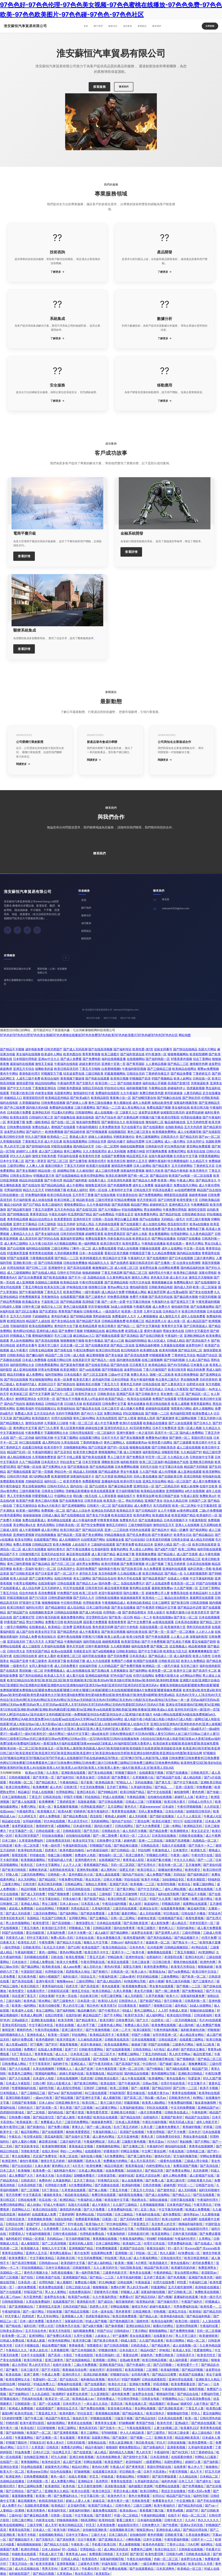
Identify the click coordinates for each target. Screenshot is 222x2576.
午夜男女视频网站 (25, 1583)
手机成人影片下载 (51, 2554)
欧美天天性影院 (60, 2331)
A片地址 (159, 2049)
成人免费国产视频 (159, 1874)
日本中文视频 (152, 2539)
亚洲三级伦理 (176, 2180)
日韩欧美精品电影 (161, 1287)
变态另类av (29, 2059)
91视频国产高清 (140, 1078)
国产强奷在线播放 (162, 1816)
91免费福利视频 (35, 1195)
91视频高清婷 (171, 1904)
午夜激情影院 (198, 1520)
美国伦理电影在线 (159, 2467)
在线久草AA (50, 2151)
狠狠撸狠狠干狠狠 (72, 1340)
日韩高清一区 (120, 1971)
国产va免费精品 (103, 1214)
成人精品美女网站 (192, 2035)
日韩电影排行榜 (139, 2234)
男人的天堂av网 (138, 2287)
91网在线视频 (120, 2306)
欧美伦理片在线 (130, 1481)
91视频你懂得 (108, 2350)
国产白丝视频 (16, 1248)
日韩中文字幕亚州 (197, 1331)
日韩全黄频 (46, 1996)
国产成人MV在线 (90, 1612)
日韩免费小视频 (20, 2117)
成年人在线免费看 (193, 1316)
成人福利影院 (183, 1656)
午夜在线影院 (84, 2355)
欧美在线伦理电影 (179, 2015)
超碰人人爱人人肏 (78, 2501)
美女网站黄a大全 (24, 1525)
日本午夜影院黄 (106, 2069)
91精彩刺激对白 (124, 1137)
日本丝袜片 (20, 1962)
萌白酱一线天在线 (85, 1496)
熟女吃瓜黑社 (84, 2573)
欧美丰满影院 (196, 1879)
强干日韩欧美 (173, 2001)
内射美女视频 (44, 1093)
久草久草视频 (122, 1991)
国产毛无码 (92, 1831)
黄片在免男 (81, 2253)
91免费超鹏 (204, 1787)
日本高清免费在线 (198, 2399)
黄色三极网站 (73, 1151)
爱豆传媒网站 (212, 2413)
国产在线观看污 (130, 1224)
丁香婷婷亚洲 (66, 1802)
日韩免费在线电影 (19, 1127)
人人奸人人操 (205, 1632)
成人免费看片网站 (63, 2481)
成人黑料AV (109, 1870)
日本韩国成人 (9, 2093)
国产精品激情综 (55, 1607)
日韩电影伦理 (154, 1146)
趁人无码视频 (117, 1151)
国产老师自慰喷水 (134, 1612)
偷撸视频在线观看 (159, 1952)
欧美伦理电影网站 (93, 1175)
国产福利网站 (138, 1670)
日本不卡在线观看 (33, 2355)
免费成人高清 (24, 1413)
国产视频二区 (159, 1646)
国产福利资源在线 (132, 1054)
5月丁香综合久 (22, 2054)
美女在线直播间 (141, 2336)
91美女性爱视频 (48, 1369)
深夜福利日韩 (74, 2321)
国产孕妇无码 (191, 1098)
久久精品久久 (211, 1428)
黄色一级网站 (48, 1952)
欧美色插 (69, 2486)
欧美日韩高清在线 (59, 1195)
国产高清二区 (133, 2098)
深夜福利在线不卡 (82, 1476)
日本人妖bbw (51, 2549)
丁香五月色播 (118, 2190)
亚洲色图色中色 (86, 1860)
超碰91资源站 (199, 2360)
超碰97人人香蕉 (27, 1151)
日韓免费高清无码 (58, 1840)
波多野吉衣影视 (142, 1933)
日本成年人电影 (44, 2078)
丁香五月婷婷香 (175, 1564)
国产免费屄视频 (130, 1666)
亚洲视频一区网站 (105, 2360)
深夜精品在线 (97, 2442)
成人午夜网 (213, 1835)
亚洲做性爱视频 (23, 1535)
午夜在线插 (177, 2151)
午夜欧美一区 (80, 2544)
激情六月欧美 (154, 1170)
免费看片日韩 (54, 1622)
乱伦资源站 (64, 2175)
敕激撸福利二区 (102, 1268)
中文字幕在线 (84, 2515)
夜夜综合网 (131, 2355)
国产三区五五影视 (95, 1374)
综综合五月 (89, 1976)
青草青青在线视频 (41, 1253)
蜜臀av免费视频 (208, 1069)
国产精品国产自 (17, 1612)
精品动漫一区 (47, 1170)
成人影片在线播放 (34, 1549)
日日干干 (23, 2447)
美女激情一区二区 (172, 1394)
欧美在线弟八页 (136, 2403)
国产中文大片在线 (19, 1088)
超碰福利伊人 (176, 1088)
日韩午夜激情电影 (97, 1646)
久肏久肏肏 (42, 2166)
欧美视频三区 (135, 1321)
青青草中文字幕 (172, 1326)
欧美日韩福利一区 (108, 2355)
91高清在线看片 (163, 1190)
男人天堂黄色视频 (19, 1496)
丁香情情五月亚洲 (48, 2306)
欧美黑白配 (213, 2408)
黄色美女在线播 (140, 2272)
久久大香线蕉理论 (95, 1151)
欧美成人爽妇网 (32, 2015)
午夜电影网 (200, 2112)
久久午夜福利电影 (99, 1204)
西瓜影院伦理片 (178, 1224)
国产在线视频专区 (71, 1501)
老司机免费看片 (203, 2263)
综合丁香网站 (202, 1059)
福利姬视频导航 (137, 1088)
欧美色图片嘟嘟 (35, 1559)
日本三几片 (186, 2481)
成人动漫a (34, 2205)
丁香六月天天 (35, 1641)
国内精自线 (56, 2112)
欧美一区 (45, 1806)
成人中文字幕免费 (106, 1423)
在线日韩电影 (63, 1578)
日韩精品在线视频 (66, 1612)
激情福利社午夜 (83, 1093)
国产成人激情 (66, 2117)
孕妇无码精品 (134, 1501)
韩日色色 (93, 2005)
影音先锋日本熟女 (120, 2408)
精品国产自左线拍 (209, 1190)
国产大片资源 (104, 1476)
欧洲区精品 (68, 2200)
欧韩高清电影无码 (51, 2501)
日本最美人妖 (199, 1365)
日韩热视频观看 (20, 1777)
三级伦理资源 (104, 1200)
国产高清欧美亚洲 (136, 1923)
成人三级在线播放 (60, 1389)
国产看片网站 (126, 1889)
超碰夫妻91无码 (89, 1064)
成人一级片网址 (175, 1141)
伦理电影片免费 (56, 2185)
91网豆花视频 (130, 2151)
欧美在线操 (14, 2374)
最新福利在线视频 (22, 1064)
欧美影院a (103, 2573)
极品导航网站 (30, 2132)
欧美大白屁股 (81, 2491)
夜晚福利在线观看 (70, 2384)
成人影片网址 (50, 1530)
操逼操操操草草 (130, 1598)
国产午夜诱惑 (145, 1607)
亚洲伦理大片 (71, 2374)
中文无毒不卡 (197, 2083)
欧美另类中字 (53, 1447)
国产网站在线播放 (164, 1238)
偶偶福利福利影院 (190, 2224)
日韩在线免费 (27, 2200)
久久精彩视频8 (120, 1646)
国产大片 (142, 2020)
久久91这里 (212, 1806)
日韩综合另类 (97, 1141)
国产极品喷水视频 (186, 1297)
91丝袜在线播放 (53, 1835)
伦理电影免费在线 (92, 2234)
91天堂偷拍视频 (98, 1306)
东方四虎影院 (162, 1505)
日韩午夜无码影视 (48, 1617)
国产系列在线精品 (31, 1675)
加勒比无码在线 (92, 1088)
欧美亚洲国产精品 (183, 1515)
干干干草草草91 (40, 2064)
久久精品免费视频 (164, 1253)
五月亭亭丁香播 (83, 1195)
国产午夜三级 (34, 2418)
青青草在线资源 (122, 2481)
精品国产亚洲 (19, 1661)
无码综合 (179, 1874)
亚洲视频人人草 (73, 2316)
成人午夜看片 (19, 1350)
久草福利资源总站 (147, 2481)
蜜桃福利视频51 (42, 1336)
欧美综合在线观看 (139, 1399)
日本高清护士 (66, 1569)
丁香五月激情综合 (25, 1505)
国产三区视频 (84, 2107)
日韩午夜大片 (173, 2520)
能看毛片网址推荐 (51, 2059)
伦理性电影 (47, 2282)
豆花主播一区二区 (72, 1345)
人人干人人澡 (72, 1865)
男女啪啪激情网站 (41, 1379)
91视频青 (63, 1908)
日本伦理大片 (72, 2403)
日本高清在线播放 (187, 1622)
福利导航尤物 (44, 1438)
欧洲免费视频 (54, 1132)
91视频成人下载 (20, 1336)
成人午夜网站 (75, 1185)
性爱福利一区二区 (45, 2379)
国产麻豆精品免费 (120, 1486)
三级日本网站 (60, 1248)
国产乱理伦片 (147, 1865)
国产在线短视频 (105, 1195)
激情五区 (114, 2389)
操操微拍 (212, 2467)
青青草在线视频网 (201, 2146)
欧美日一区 (128, 1835)
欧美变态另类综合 (183, 1967)
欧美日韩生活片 (166, 2549)
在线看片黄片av (159, 2093)
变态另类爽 (13, 2195)
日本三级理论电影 (98, 1607)
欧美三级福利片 (52, 1204)
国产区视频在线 (78, 1467)
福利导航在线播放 (94, 1656)
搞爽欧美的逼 (44, 1069)
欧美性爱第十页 (187, 1200)
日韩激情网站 (84, 1112)
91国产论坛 (104, 2331)
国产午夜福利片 (162, 1535)
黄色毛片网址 (195, 1243)
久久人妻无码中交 (106, 2268)
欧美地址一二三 (153, 1598)
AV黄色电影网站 (59, 2340)
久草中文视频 (83, 2336)
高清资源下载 (57, 1661)
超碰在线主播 (94, 1428)
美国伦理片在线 (201, 1438)
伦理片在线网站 (143, 1675)
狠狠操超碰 (206, 1967)
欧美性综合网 (73, 1622)
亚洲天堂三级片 (48, 1345)
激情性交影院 (197, 1209)
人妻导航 (114, 1913)
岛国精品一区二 (11, 2272)
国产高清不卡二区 (205, 1670)
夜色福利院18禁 (180, 1413)
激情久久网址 (140, 1277)
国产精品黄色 (161, 2345)
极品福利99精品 (136, 1340)
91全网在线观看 (32, 2467)
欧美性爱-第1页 (142, 1049)
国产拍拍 (27, 2277)
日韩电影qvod (49, 2263)
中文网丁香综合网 (154, 2151)
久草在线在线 (70, 1442)
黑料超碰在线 (102, 1316)
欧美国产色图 (25, 1501)
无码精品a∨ (55, 2238)
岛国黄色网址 (63, 1093)
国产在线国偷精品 (67, 1175)
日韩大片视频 (113, 1879)
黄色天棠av (157, 2141)
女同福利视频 (32, 1821)
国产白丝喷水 (98, 1486)
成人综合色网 (31, 1588)
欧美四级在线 (135, 1122)
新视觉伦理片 (97, 1161)
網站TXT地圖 (110, 1018)
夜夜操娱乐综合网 (75, 2370)
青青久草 (147, 2136)
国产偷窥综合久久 (113, 1122)
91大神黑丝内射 (174, 1146)
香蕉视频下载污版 (152, 2510)
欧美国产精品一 (115, 1399)
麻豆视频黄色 (27, 2501)
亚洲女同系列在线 (14, 2025)
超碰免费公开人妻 (157, 1593)
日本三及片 (8, 2170)
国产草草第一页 (44, 1777)
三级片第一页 (129, 1389)
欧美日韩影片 (30, 1986)
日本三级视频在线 (14, 1797)
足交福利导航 (77, 2505)
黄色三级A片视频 (46, 1501)
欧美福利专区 (57, 2510)
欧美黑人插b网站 (154, 2102)
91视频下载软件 (126, 1772)
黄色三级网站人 (114, 1442)
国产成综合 (106, 2301)
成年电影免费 (34, 1049)
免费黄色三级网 (142, 2549)
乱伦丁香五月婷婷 (126, 2127)
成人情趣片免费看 (132, 1408)
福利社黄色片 (56, 1549)
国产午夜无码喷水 (101, 2064)
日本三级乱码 (118, 2535)
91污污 (177, 1821)
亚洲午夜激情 (125, 1433)
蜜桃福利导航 (165, 2394)
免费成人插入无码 (137, 2025)
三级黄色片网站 (183, 2044)
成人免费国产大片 (21, 2175)
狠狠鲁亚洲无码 (95, 1185)
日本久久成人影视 (74, 2229)
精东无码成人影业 (181, 2122)
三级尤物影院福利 (140, 1525)
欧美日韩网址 (149, 2491)
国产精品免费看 (181, 1073)
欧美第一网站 (167, 1180)
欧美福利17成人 (26, 1384)
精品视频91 (157, 2403)
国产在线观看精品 (142, 2568)
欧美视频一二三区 (143, 1884)
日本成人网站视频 (91, 2170)
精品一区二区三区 (194, 2515)
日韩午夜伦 (123, 2505)
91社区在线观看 (158, 2107)
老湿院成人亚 (134, 1331)
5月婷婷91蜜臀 (12, 2418)
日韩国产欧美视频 (24, 2102)
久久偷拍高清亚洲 (90, 2039)
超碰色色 (147, 2355)
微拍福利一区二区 (111, 1855)
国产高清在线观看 (79, 1268)
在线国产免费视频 (113, 1156)
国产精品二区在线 (122, 1345)
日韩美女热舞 (129, 2564)
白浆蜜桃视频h (111, 1069)
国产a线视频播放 (103, 1651)
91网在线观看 (93, 2462)
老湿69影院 (114, 2370)
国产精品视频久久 (12, 1423)
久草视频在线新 (10, 1141)
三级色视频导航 (30, 1491)
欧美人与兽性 (202, 1656)
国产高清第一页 (47, 2107)
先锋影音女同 (82, 1651)
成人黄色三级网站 (16, 1243)
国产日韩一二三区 (185, 2088)
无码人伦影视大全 (59, 2083)
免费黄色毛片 (129, 1520)
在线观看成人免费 (44, 2214)
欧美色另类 (165, 2423)
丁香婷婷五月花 (204, 1166)
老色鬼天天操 (160, 1277)
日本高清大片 (50, 1462)
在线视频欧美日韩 (122, 2530)
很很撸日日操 (97, 1287)
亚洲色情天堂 (82, 1219)
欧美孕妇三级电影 (186, 1273)
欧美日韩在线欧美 (158, 1404)
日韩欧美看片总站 (200, 2180)
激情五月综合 (81, 1991)
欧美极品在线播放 (155, 1423)
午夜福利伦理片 (208, 2200)
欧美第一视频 (124, 2263)
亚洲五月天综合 (23, 1069)
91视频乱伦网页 (157, 1855)
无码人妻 (114, 2141)
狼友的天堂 (81, 2418)
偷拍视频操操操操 (29, 2544)
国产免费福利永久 (66, 2496)
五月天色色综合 (64, 1209)
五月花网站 (115, 1806)
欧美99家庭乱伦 (91, 1258)
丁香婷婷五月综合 (183, 1355)
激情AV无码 (162, 2156)
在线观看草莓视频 (173, 1908)
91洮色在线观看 (140, 1530)
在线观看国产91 (64, 2301)
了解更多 (123, 845)
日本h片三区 (42, 2452)
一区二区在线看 (201, 1175)
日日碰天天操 (73, 1404)
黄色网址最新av (61, 2253)
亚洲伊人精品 (163, 1544)
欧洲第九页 (199, 1850)
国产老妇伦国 (212, 1865)
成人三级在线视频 (189, 1447)
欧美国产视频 (98, 2229)
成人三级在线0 (202, 2433)
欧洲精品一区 (151, 1666)
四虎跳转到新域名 (12, 2112)
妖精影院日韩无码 (172, 1112)
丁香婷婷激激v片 (91, 1442)
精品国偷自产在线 (176, 1462)
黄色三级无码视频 (178, 1981)
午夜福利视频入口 (105, 2132)
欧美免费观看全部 (183, 2384)
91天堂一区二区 (156, 1457)
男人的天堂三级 (14, 1146)
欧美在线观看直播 (103, 1491)
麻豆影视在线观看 (78, 1554)
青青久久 (78, 2127)
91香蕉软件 (111, 2151)
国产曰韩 (74, 1947)
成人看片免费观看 (209, 1928)
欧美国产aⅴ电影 (179, 1175)
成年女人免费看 (143, 1185)
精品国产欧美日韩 (156, 2268)
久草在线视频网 (44, 2069)
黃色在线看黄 (111, 1986)
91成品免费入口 (45, 2384)
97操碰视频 (82, 2471)
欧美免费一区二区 (14, 2336)
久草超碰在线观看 (107, 1224)
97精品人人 (124, 1782)
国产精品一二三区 (67, 1258)
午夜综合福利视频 (114, 1904)
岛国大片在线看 (79, 2205)
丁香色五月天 (53, 1292)
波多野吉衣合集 (55, 2297)
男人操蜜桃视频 (130, 2544)
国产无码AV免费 (131, 2219)
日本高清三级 (79, 2054)
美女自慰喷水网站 (186, 2272)
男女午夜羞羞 (129, 1471)
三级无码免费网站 (33, 1874)
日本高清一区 (86, 2001)
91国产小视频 (141, 2035)
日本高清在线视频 (199, 1564)
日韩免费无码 (125, 2020)
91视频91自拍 (119, 2374)
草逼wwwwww (149, 1806)
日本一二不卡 (122, 2030)
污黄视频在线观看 (42, 1258)
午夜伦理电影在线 (93, 1962)
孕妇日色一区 (63, 1471)
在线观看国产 (45, 2408)
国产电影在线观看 (97, 1078)
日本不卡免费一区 (80, 1933)
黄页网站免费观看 (198, 1146)
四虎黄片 (51, 1850)
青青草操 (83, 2437)
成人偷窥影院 (30, 2243)
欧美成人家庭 (36, 2340)
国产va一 (204, 2384)
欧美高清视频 (134, 2370)
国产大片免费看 (95, 2209)
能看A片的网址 (163, 2326)
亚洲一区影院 (185, 1787)
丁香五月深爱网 (42, 1209)
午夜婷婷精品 (163, 2272)
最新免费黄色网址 (73, 1617)
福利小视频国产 (50, 1976)
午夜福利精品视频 (153, 2515)
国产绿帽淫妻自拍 (144, 1098)
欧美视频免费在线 (135, 1986)
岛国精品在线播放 (12, 2481)
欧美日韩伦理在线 (108, 1350)
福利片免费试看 (23, 2039)
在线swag (7, 1811)
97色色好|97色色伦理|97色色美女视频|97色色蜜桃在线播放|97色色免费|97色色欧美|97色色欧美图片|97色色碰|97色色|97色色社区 (89, 1035)
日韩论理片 (152, 2219)
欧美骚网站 (157, 2078)
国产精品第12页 (44, 2117)
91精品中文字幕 (166, 1607)
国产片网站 (203, 2141)
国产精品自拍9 (130, 2117)
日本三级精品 (124, 2214)
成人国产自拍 (25, 1632)
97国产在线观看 (18, 1258)
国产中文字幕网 (39, 1394)
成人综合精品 (76, 1607)
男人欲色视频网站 (22, 1340)
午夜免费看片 (34, 1433)
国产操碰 (165, 2064)
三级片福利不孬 (71, 2141)
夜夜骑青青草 (117, 1622)
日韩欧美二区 (122, 1559)
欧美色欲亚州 (51, 2462)
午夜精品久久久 (17, 2350)
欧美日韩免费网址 (18, 1787)
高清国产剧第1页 (178, 1083)
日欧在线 (57, 1957)
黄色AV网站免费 (71, 1952)
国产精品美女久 (206, 1180)
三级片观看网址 (84, 1107)
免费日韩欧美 (164, 2355)
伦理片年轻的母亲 (173, 2083)
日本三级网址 (154, 1141)
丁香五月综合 (9, 1593)
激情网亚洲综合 (25, 1399)
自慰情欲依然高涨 (62, 1870)
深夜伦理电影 (208, 1273)
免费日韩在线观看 (104, 2195)
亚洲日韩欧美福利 (18, 2098)
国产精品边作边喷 (189, 1607)
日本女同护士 (196, 1141)
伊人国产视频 (154, 1564)
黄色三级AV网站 (84, 1418)
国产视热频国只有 (122, 2321)
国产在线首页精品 (97, 1365)
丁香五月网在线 (32, 1287)
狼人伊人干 (196, 2467)
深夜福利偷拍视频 (153, 2292)
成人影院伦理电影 (69, 2088)
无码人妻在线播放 (145, 1476)
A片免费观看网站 (81, 2185)
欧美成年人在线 (23, 2010)
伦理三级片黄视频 (198, 1219)
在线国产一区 (9, 2462)
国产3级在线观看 (178, 2069)
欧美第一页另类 (132, 1311)
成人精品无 (179, 1923)
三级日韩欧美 (94, 1073)
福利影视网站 (56, 2423)
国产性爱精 (171, 2525)
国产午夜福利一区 (139, 2365)
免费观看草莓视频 (87, 2219)
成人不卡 (196, 2471)
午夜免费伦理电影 (175, 1209)
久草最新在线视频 (173, 1345)
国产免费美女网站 (178, 2170)
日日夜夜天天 (138, 1365)
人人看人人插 (179, 1636)
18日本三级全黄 (179, 2433)
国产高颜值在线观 (107, 2185)
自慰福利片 (154, 1957)
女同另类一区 (46, 1399)
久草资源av (65, 2573)
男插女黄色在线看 (195, 2136)
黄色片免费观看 (139, 2496)
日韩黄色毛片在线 (68, 2326)
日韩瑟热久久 (128, 2001)
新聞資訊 (142, 26)
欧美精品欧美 (105, 1782)
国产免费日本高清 (59, 2336)
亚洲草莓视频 (66, 2564)
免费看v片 (126, 2297)
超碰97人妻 (193, 2462)
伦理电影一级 (112, 1612)
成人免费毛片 (143, 1505)
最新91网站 (129, 1913)
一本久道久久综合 (96, 2403)
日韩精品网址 (74, 1884)
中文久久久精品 (185, 1860)
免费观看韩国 (91, 1481)
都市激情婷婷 (125, 2301)
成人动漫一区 (176, 1321)
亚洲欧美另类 (163, 2437)
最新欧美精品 (35, 1404)
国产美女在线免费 (201, 1292)
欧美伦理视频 (110, 1564)
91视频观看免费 (159, 1355)
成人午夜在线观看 (134, 2078)
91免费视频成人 (54, 1670)
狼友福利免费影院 (88, 1122)
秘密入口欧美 (205, 2044)
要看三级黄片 (125, 2520)
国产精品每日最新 (126, 1845)
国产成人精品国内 (109, 1981)
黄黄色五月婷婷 (130, 1384)
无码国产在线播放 (189, 1238)
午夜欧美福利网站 (132, 2238)
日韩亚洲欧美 (142, 2311)
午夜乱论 (15, 2136)
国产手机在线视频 (209, 2501)
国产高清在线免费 (136, 1355)
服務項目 (112, 26)
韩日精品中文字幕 (114, 1258)
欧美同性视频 (166, 1884)
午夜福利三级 (198, 2282)
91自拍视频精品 (32, 2268)
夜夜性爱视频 (195, 1918)
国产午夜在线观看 (157, 1636)
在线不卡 (174, 2515)
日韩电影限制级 (13, 2301)
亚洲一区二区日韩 (132, 2069)
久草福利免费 (56, 1933)
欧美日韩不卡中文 (204, 1442)
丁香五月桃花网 (112, 1273)
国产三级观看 (183, 1442)
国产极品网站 (30, 1967)
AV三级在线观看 (30, 1442)
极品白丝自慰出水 (41, 1219)
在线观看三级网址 (192, 2039)
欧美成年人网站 (51, 1054)
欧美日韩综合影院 (45, 2209)
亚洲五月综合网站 (154, 1481)
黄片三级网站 (90, 2433)
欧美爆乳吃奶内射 (183, 2268)
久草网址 (205, 2238)
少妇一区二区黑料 (107, 1146)
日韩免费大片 (151, 2525)
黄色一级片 (59, 2476)
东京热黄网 (201, 2170)
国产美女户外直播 (98, 1515)
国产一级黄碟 (140, 2088)
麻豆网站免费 (115, 1331)
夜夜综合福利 (156, 2248)
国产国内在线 (119, 1365)
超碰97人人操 (184, 1797)
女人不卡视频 (167, 1510)
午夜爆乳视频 (142, 1306)
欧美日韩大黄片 (175, 1802)
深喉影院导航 (170, 1452)
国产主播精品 (99, 1918)
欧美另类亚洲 (66, 2039)
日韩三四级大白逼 (78, 2287)
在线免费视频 (115, 2170)
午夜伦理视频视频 (189, 1806)
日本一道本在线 (103, 2311)
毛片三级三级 (63, 1336)
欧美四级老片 (41, 1418)
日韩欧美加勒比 (126, 1651)
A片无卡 (79, 2166)
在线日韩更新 (193, 1821)
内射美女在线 (45, 2520)
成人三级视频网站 (19, 1273)
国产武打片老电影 (126, 1627)
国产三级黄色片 (95, 1297)
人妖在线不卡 (81, 1544)
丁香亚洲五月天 (46, 2413)
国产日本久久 (202, 1423)
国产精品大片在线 (69, 1942)
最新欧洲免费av (162, 1588)
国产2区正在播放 (26, 1311)
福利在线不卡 (134, 1942)
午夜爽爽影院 (200, 1204)
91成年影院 (110, 2564)
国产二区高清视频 (54, 2243)
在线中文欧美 (208, 1486)
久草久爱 (147, 2127)
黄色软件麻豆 (60, 1316)
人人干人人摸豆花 (189, 1816)
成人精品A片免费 (113, 1292)
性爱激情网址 (203, 2350)
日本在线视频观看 (144, 2039)
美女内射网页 (38, 1389)
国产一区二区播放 (182, 1632)
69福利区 (214, 1879)
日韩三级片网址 (23, 2520)
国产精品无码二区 (190, 1350)
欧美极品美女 (31, 1302)
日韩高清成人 (140, 2345)
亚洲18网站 (37, 2336)
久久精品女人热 (178, 1457)
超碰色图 (130, 1840)
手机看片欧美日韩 (22, 1093)
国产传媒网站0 (19, 2394)
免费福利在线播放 (61, 1107)
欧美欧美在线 (51, 1967)
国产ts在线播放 (149, 1219)
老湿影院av (209, 2272)
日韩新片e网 (175, 2554)
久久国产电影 (148, 1471)
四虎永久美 (93, 2161)
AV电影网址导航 (135, 1981)
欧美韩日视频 (119, 1078)
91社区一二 (185, 2185)
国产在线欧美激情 (129, 1083)
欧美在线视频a (163, 1617)
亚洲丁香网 (32, 2374)
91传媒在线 (38, 1855)
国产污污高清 (38, 1598)
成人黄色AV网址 (103, 2136)
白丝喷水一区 (160, 2020)
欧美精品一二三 (57, 1137)
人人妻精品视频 (156, 1064)
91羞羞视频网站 (115, 1073)
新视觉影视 (20, 1855)
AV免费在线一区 (189, 2253)
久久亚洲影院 (100, 2394)
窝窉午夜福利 (153, 1331)
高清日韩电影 (193, 1476)
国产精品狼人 (167, 1554)
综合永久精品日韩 (175, 1501)
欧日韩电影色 (130, 1350)
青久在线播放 (21, 2156)
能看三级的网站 (204, 1884)
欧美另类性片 (199, 1170)
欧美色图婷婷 (45, 2039)
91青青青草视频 (108, 1520)
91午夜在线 (76, 2224)
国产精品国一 (199, 1389)
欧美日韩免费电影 (187, 1374)
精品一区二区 (196, 2340)
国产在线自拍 (31, 1185)
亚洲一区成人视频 (189, 1428)
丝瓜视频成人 (178, 1646)
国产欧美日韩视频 (113, 1632)
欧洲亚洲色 (10, 2161)
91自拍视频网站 (132, 1209)
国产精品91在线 (170, 1214)
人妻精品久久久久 (22, 1234)
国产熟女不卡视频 (68, 1399)
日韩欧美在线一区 (68, 1525)
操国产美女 (119, 2059)
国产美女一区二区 (186, 1617)
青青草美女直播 (106, 2423)
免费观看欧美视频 (12, 1481)
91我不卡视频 (73, 1797)
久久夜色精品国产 (202, 1234)
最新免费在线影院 (105, 2510)
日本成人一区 (42, 2530)
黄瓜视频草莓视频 (66, 1806)
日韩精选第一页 (26, 2403)
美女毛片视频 (143, 1991)
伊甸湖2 (165, 2350)
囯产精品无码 (189, 1137)
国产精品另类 (154, 2170)
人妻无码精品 (193, 1093)
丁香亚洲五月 (140, 2224)
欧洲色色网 (208, 1962)
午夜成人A (117, 2467)
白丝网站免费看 (169, 1268)
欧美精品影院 (100, 1098)
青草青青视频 (91, 1054)
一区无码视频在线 (184, 2020)
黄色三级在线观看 (75, 1306)
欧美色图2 (85, 2117)
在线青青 (180, 2467)
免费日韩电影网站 (12, 2205)
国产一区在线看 (50, 2403)
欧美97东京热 (134, 2015)
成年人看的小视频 (24, 2141)
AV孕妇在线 (199, 1947)
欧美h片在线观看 (131, 1423)
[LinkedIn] (37, 930)
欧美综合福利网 (162, 2321)
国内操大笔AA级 (37, 1107)
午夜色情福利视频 (166, 2030)
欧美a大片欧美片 (49, 1505)
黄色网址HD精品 (24, 1331)
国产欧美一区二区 (194, 1976)
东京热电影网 (107, 1573)
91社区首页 (85, 2413)
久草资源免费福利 (31, 1840)
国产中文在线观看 (159, 1792)
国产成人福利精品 (100, 2263)
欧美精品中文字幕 (121, 2229)
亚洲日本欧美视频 (82, 2457)
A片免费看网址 (115, 2156)
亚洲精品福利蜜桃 (147, 1345)
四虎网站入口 (21, 2209)
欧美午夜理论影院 (32, 2423)
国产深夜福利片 (154, 2447)
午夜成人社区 (213, 1816)
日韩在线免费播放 (75, 1263)
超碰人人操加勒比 (100, 1137)
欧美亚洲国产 (114, 2462)
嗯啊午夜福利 (158, 1161)
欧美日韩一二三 (105, 1083)
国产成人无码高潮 (75, 1049)
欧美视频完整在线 (162, 2059)
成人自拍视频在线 (78, 1670)
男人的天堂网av (180, 2054)
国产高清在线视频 (47, 1340)
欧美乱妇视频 (65, 2025)
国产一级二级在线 (99, 2127)
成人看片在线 (75, 1675)
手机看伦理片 (91, 2568)
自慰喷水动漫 (195, 1384)
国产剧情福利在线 (38, 1146)
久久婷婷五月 (27, 1816)
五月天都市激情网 (180, 2287)
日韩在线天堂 (142, 1190)
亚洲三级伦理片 (73, 2030)
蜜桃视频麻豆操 (162, 1282)
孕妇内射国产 (24, 2389)
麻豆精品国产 (92, 2015)
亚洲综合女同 (149, 1908)
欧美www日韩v (37, 2471)
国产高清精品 (130, 1336)
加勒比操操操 (158, 2200)
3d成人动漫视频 (121, 1306)
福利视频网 (76, 2161)
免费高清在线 (179, 1593)
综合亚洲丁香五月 (24, 1996)
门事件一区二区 (80, 1248)
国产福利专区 (122, 1049)
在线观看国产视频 (72, 1297)
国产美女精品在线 (63, 1321)
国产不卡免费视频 (153, 1641)
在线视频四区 (117, 1132)
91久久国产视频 (35, 1137)
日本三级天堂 (110, 1408)
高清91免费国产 (86, 1569)
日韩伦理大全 (16, 1651)
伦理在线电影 (16, 1268)
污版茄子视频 (124, 2418)
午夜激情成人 (161, 1850)
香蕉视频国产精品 (96, 1865)
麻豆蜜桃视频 (95, 1355)
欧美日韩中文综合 (204, 1971)
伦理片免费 (209, 1937)
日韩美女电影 (150, 2399)
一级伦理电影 (11, 1947)
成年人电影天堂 (207, 2122)
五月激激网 (193, 1865)
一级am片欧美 (43, 2098)
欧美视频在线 (95, 2073)
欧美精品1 (58, 2505)
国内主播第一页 (134, 1593)
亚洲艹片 (71, 2049)
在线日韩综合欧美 (25, 1656)
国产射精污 (101, 1971)
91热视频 (159, 2311)
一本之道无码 (144, 1433)
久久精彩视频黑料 (196, 1573)
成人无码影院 (134, 1996)
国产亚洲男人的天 (167, 1933)
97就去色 (214, 1913)
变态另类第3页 (147, 1200)
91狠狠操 (213, 2030)
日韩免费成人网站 (14, 2064)
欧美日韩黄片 (107, 1326)
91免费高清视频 (118, 1297)
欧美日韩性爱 (117, 1899)
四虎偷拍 (129, 2389)
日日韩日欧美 (161, 1962)
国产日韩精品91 (146, 1510)
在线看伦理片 (36, 1991)
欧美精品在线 (69, 1282)
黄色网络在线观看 (59, 1520)
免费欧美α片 (208, 1496)
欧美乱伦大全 (117, 2384)
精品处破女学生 (174, 2229)
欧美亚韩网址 (161, 2234)
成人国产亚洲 (84, 2069)
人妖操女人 (103, 2336)
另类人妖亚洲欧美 (121, 2442)
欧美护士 (202, 1797)
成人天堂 (51, 2525)
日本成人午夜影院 (176, 1389)
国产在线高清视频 (100, 1049)
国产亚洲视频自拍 (21, 2306)
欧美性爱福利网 (135, 1937)
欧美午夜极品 (94, 1340)
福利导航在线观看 (209, 1549)
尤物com (117, 1942)
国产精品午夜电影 (176, 1170)
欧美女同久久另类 (200, 2564)
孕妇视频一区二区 (21, 1782)
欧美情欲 (195, 2311)
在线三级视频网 (152, 1360)
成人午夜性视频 (209, 1554)
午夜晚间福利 (73, 1641)
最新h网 (7, 2413)
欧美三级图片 (110, 1054)
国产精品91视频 (193, 2370)
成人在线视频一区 (106, 1112)
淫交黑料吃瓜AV (97, 1617)
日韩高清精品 (142, 2049)
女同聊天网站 (78, 1918)
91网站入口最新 (206, 2457)
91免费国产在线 (67, 1593)
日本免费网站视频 (127, 1467)
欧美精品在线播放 (153, 1491)
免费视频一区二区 (53, 1510)
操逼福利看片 (164, 1185)
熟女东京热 (93, 1879)
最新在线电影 (85, 1117)
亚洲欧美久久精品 (208, 2379)
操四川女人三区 (51, 1306)
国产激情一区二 (179, 1438)
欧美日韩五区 (102, 2491)
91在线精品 (93, 1797)
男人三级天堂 (116, 1457)
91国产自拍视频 (206, 1583)
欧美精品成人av (83, 2399)
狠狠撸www (65, 1981)
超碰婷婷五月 (159, 1204)
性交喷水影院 (33, 2136)
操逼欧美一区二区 (158, 1942)
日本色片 (194, 2132)
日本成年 (168, 1806)
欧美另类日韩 (116, 1161)
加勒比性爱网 (135, 1141)
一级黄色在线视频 (169, 2161)
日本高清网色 (165, 2568)
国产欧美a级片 (80, 1098)
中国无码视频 (208, 1297)
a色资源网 (190, 2219)
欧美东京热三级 (54, 1287)
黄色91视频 (155, 2535)
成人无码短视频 (150, 1913)
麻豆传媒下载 (125, 1554)
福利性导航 (47, 2088)
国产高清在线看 (23, 1981)
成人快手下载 (86, 2025)
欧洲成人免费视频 (198, 2209)
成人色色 (56, 1787)
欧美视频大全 (30, 2248)
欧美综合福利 (50, 1078)
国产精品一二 (126, 1326)
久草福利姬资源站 (132, 2107)
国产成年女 (204, 2481)
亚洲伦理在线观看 (181, 2379)
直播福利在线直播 (186, 2297)
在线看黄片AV (163, 2336)
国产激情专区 (166, 2190)
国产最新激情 (165, 1418)
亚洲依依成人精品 (168, 2530)
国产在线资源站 (122, 1505)
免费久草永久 (140, 1374)
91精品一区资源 (34, 2238)
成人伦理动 (19, 2365)
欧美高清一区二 (114, 1501)
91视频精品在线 (94, 1331)
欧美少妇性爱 (135, 1636)
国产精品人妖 (149, 2316)
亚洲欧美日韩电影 (202, 1462)
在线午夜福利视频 (161, 1156)
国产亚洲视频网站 (74, 1505)
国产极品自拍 (159, 1175)
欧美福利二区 (132, 2243)
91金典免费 (23, 2452)
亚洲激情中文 (57, 1268)
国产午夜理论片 (109, 2010)
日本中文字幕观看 (59, 1559)
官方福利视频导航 (128, 1491)
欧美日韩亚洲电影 (196, 2258)
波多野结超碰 (195, 1112)
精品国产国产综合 (179, 2496)
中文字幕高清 (32, 2195)
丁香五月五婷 (96, 1957)
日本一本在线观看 (91, 1253)
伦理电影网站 (65, 1792)
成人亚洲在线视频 (25, 1369)
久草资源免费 (106, 2525)
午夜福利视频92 (87, 1127)
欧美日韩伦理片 (111, 1243)
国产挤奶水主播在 (193, 2049)
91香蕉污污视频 (92, 1636)
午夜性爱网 (47, 1942)
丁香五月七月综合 (142, 2190)
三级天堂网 (35, 2525)
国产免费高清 (135, 1457)
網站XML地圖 (93, 1018)
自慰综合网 (8, 2384)
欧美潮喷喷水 (179, 1831)
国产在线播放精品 (150, 1520)
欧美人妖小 (139, 1971)
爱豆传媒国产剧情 (204, 1641)
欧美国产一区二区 (39, 2433)
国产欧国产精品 (95, 1899)
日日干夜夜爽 (87, 2539)
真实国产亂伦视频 (159, 1860)
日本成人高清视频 (128, 2122)
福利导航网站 (54, 1374)
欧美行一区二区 (45, 1569)
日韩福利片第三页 (41, 1117)
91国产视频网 (130, 2379)
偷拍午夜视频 (29, 2161)
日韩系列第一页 (195, 2001)
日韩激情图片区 (29, 1554)
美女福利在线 (181, 1107)
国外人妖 (180, 2064)
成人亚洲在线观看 (189, 1471)
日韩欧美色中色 (102, 1559)
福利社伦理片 (35, 1607)
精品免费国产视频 (54, 2345)
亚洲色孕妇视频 (88, 1870)
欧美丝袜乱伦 (47, 1636)
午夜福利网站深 (95, 2141)
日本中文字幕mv (77, 2535)
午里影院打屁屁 (32, 1971)
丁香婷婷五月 (202, 1073)
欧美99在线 (107, 2520)
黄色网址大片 (61, 2166)
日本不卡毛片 (110, 1438)
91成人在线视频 (43, 1792)
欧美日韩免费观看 (125, 2316)
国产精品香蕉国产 (154, 1578)
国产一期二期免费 (105, 1835)
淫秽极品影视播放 (78, 1491)
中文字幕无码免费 (171, 2209)
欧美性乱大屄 (27, 1942)
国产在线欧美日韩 (170, 1476)
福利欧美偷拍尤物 (193, 2030)
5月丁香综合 (51, 2190)
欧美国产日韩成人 (100, 2505)
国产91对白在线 (48, 1238)
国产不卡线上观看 (69, 1457)
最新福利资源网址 (72, 1238)
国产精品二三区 (178, 1064)
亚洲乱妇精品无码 (138, 2326)
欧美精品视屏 (88, 1326)
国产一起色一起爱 (113, 1302)
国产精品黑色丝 (67, 1632)
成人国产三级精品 (51, 1151)
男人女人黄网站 (56, 2292)
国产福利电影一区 (158, 1059)
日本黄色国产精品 (179, 2205)
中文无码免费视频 (92, 1787)
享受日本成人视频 (125, 2491)
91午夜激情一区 (156, 1054)
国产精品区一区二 (198, 1394)
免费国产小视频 (121, 1661)
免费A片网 (118, 2287)
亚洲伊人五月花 (37, 2253)
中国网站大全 (63, 1496)
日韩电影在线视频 (191, 2549)
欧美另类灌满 (45, 2564)
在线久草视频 (78, 2476)
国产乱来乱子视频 (178, 1641)
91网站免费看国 (210, 2156)
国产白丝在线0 (135, 1539)
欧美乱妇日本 (144, 1544)
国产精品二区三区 (135, 1273)
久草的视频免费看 (66, 1253)
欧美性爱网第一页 (201, 2442)
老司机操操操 (173, 1093)
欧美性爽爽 (94, 2166)
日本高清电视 (159, 2457)
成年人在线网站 (172, 1248)
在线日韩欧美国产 (53, 2224)
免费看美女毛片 (163, 2501)
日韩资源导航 (107, 2175)
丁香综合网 (142, 1821)
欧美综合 (184, 1884)
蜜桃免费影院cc (75, 1204)
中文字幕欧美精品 (42, 2258)
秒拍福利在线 (211, 1476)
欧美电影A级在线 (172, 2316)
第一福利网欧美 (88, 1243)
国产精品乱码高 (92, 1530)
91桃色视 (12, 2423)
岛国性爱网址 (173, 2462)
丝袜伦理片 (97, 2370)
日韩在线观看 (66, 1583)
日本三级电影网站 (108, 2243)
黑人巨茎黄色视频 (72, 1428)
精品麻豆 (24, 1792)
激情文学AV (139, 2306)
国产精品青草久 (87, 2020)
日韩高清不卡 (185, 2355)
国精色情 (142, 2321)
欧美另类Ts (108, 2005)
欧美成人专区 (182, 2350)
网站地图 (185, 1035)
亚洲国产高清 (125, 1394)
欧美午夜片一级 (119, 2501)
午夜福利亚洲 (108, 1976)
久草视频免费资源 (44, 1457)
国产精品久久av (87, 1583)
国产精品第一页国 (69, 1535)
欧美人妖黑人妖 (115, 1636)
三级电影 (105, 1894)
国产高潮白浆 (100, 1670)
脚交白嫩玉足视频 (126, 1219)
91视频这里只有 (44, 1175)
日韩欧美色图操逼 (69, 1088)
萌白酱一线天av (156, 2098)
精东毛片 (114, 2379)
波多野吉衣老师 (77, 2394)
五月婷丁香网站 (209, 1588)
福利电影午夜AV (109, 1569)
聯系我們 (156, 26)
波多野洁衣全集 (192, 2559)
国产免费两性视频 (182, 2331)
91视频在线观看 (101, 2418)
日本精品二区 (209, 2476)
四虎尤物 (87, 2078)
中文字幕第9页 (207, 1505)
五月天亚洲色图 (128, 2136)
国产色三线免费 (14, 1107)
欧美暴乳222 (189, 2428)
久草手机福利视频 (129, 2277)
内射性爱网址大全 (158, 2166)
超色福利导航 (101, 1379)
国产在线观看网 (53, 2132)
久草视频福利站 (29, 1103)
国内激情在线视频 (128, 1360)
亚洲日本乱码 (86, 1792)
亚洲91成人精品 (47, 1331)
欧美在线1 (28, 2428)
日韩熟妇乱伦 (111, 1831)
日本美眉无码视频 (158, 1539)
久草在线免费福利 (38, 2301)
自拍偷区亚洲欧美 (36, 2457)
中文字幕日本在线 (171, 1467)
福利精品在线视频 (38, 1248)
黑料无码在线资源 (199, 1627)
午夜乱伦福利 (58, 1214)
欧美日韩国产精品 (132, 1792)
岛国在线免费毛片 (133, 1583)
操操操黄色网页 (102, 2122)
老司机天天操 (88, 1573)
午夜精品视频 (136, 1797)
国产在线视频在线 (73, 1515)
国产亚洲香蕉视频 (66, 2433)
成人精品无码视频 (202, 1539)
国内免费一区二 (109, 1583)
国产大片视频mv (109, 1209)
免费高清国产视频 (185, 2166)
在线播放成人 (38, 1627)
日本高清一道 (27, 2282)
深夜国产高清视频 (178, 1840)
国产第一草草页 (35, 1161)
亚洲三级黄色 (54, 2360)
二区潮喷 (152, 2370)
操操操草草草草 (39, 1229)
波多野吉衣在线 (143, 2394)
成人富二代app (10, 2297)
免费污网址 (29, 1806)
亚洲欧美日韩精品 (190, 2073)
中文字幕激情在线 (12, 1433)
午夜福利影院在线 (75, 1845)
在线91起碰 (73, 2015)
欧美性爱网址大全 (18, 2379)
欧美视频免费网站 (164, 1132)
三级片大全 (99, 2535)
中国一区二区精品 (126, 2515)
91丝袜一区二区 (147, 2253)
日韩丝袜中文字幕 (202, 1457)
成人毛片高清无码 (143, 2161)
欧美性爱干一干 (188, 2365)
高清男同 (102, 2481)
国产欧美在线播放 (55, 1277)
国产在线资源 (82, 2452)
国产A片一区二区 (62, 1394)
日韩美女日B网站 (53, 1491)
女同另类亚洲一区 (165, 2035)
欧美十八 (172, 1996)
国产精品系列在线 (190, 2505)
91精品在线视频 (68, 2389)
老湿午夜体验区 (91, 2044)
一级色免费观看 (26, 2287)
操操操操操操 (32, 1515)
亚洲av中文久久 (49, 1059)
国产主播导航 (78, 1161)
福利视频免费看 (84, 2331)
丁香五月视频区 (185, 1952)
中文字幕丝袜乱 (50, 1899)
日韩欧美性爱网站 (91, 2049)
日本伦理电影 (120, 1379)
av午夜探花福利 (98, 1850)
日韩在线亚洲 (167, 2039)
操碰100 (186, 2403)
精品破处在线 (11, 1821)
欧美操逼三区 (19, 1394)
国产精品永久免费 (144, 1180)
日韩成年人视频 (10, 1306)
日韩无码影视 (76, 2442)
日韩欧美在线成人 (177, 2112)
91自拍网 (144, 1850)
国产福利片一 (35, 1132)
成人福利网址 (155, 2015)
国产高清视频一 (63, 1923)
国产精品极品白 (203, 1535)
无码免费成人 (106, 2399)
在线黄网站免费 (102, 2253)
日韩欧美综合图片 (107, 2078)
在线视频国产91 (110, 1860)
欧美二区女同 (88, 1593)
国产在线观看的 (153, 1127)
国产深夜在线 (63, 1350)
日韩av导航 (150, 2083)
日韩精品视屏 (102, 1928)
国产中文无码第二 (150, 1889)
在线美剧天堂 (81, 1360)
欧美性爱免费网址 (156, 1967)
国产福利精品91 (198, 1874)
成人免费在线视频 (201, 1889)
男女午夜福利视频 (142, 1379)
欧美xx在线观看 (62, 1651)
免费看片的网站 (72, 2447)
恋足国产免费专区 (45, 2156)
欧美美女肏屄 (86, 1777)
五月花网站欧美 (210, 1525)
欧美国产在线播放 (191, 2374)
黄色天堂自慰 (75, 1646)
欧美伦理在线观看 (170, 1559)
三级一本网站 (172, 1826)
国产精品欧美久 (47, 1782)
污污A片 (172, 2141)
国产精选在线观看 (204, 2423)
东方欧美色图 (27, 1976)
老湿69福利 (133, 2462)
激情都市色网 (199, 1064)
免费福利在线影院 (107, 1093)
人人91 (162, 2010)
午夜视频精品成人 (114, 1603)
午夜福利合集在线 (148, 2214)
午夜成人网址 (186, 1180)
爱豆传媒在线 (136, 2093)
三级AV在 (15, 2515)
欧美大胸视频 (62, 1544)
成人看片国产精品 (103, 1554)
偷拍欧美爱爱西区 (78, 2132)
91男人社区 (46, 2326)
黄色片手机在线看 (129, 1578)
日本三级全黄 (141, 1962)
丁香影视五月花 (32, 1141)
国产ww (53, 2093)
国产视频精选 (186, 2059)
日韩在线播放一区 (12, 1195)
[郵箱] (27, 930)
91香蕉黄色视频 (181, 1059)
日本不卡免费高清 (164, 1428)
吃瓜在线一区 (48, 2200)
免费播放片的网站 (115, 2161)
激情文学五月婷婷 (53, 2161)
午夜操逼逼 (143, 2282)
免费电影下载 (196, 1229)
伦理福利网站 (179, 1234)
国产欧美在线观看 (94, 1457)
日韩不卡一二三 (202, 2539)
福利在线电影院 (210, 1666)
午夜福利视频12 (42, 1452)
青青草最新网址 (201, 1404)
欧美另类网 (66, 2020)
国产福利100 (66, 1777)
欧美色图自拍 (72, 1054)
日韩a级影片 (20, 2020)
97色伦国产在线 (121, 1675)
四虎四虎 (28, 2316)
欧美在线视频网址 (41, 1326)
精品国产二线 (54, 1355)
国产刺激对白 (36, 2127)
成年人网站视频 (176, 1889)
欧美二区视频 (119, 2088)
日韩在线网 (125, 2282)
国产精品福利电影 (199, 2316)
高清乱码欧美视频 (96, 2374)
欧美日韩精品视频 (154, 2360)
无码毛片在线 (149, 1467)
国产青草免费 (125, 1544)
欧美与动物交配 (50, 2005)
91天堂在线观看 (73, 1588)
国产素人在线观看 (24, 1802)
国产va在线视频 (90, 1369)
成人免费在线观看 (104, 1248)
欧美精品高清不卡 (102, 2035)
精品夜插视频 (197, 1646)
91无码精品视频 (148, 1976)
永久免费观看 (152, 1569)
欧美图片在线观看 (98, 1166)
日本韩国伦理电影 (25, 1059)
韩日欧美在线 (145, 2442)
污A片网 (193, 2544)
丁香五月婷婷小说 (209, 1418)
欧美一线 (191, 2418)
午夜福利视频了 (26, 1952)
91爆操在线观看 (150, 1248)
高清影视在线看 (116, 2486)
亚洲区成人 (79, 2064)
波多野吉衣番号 (26, 1345)
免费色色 (45, 2180)
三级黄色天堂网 (89, 2564)
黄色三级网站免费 (30, 2486)
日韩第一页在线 (102, 1219)
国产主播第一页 (165, 1263)
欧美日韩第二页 (64, 1200)
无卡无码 (122, 2554)
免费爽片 (30, 2049)
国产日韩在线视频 (111, 1802)
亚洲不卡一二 (121, 1952)
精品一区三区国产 (179, 1481)
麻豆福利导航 (196, 1908)
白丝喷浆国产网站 (93, 1539)
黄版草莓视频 (69, 2044)
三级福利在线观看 (103, 1544)
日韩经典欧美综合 (194, 1214)
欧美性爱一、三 (211, 2306)
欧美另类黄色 (72, 1481)
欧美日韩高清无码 (66, 1069)
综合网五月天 (62, 2452)
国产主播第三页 (134, 2146)
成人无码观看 (138, 1816)
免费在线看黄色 (95, 1238)
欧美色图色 (67, 2413)
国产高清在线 (209, 2166)
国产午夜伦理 (53, 1180)
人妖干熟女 (200, 2403)
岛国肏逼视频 (87, 1802)
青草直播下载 (16, 1122)
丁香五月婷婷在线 (154, 2054)
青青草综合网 (145, 1496)
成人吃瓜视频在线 (27, 2568)
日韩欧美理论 (32, 1947)
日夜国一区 (110, 2219)
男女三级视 (50, 1904)
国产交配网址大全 (54, 1467)
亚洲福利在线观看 (174, 1569)
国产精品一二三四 (108, 1107)
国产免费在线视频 (115, 2568)
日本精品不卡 (172, 1311)
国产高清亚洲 (90, 1986)
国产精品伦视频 (44, 2573)
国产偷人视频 (98, 2190)
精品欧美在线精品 (77, 2195)
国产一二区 (206, 1860)
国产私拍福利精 (72, 2093)
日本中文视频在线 (58, 2268)
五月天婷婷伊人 (51, 1588)
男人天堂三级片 (186, 2336)
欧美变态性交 (206, 2355)
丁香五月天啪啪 (89, 1069)
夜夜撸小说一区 (120, 1098)
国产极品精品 (41, 1564)
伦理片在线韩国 (61, 1418)
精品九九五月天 (33, 1190)
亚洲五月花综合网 (148, 2175)
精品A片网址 (81, 2467)
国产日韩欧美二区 (180, 2292)
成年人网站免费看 (175, 2175)
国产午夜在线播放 (78, 1549)
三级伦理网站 (85, 1981)
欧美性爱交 (193, 1870)
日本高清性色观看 (119, 1180)
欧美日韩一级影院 (187, 2321)
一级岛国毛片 (111, 1311)
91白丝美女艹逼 (70, 1462)
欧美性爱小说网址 (160, 1442)
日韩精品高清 (150, 1845)
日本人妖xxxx (69, 1904)
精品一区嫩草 (179, 1530)
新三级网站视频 (185, 1418)
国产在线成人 (204, 2243)
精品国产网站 (140, 1204)
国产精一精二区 (138, 1175)
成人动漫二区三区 (126, 1268)
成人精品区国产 (197, 1321)
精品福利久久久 (98, 1263)
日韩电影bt (122, 2331)
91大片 (161, 2442)
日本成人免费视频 (34, 1360)
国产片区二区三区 (63, 1564)
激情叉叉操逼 (44, 1064)
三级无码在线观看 (125, 1908)
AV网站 (198, 2098)
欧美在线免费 (151, 1229)
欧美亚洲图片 (69, 1369)
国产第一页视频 (42, 1471)
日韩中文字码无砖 (69, 1273)
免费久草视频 (22, 1544)
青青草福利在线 (53, 1986)
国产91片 (51, 2044)
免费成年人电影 (86, 1855)
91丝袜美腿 (55, 2311)
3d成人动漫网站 (200, 2005)
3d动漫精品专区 (173, 1879)
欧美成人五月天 (54, 1675)
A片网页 (142, 2263)
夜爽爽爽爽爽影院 (200, 1651)
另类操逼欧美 (200, 1083)
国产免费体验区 (193, 1991)
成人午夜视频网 (29, 1530)
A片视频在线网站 (65, 1243)
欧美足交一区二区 (57, 2399)
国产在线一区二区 (63, 1122)
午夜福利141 (155, 2146)
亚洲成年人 (34, 2229)
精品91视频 (29, 1889)
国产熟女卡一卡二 (185, 1942)
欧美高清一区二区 (183, 1583)
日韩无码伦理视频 (72, 1234)
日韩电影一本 (57, 1874)
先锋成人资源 (178, 2010)
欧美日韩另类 (177, 1369)
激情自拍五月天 (163, 1525)
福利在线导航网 (169, 1894)
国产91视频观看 (96, 1132)
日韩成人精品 (176, 1340)
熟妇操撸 (186, 2141)
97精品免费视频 (125, 1200)
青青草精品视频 (17, 1219)
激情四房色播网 (121, 1166)
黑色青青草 (123, 2311)
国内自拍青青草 (125, 1928)
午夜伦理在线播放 (47, 2030)
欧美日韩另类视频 (194, 1311)
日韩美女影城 (180, 1539)
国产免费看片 (121, 1777)
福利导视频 (182, 1899)
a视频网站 (64, 1826)
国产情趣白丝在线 (169, 1098)
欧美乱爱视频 (75, 1957)
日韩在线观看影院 (154, 2379)
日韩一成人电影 (74, 1355)
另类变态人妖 (15, 1937)
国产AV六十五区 (92, 1413)
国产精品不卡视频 (12, 1049)
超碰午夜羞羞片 (160, 2306)
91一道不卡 (175, 2248)
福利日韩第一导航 (200, 1569)
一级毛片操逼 (170, 1666)
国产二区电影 (36, 2112)
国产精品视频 (64, 2098)
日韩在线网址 (124, 1826)
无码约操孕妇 (185, 1928)
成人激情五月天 (169, 1316)
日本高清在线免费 (170, 2418)
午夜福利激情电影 (174, 2389)
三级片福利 (14, 2001)
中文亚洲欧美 (185, 2501)
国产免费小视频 (59, 2127)
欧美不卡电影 (150, 1879)
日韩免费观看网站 (47, 1365)
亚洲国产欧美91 (172, 2117)
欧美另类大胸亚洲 (85, 1452)
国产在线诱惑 (119, 1263)
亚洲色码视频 (19, 1229)
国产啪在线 (14, 2326)
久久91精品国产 (109, 1666)
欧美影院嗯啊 (199, 1054)
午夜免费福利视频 (180, 2102)
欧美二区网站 (187, 1549)
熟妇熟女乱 (139, 2200)
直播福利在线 (110, 1481)
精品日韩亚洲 (114, 2166)
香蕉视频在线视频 (105, 2238)
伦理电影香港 (92, 1603)
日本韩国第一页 (38, 2481)
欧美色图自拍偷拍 (72, 1850)
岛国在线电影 (63, 2219)
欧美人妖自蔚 (19, 1578)
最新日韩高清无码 (141, 1263)
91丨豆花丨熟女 (145, 2209)
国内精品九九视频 (121, 2452)
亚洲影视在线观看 (73, 1772)
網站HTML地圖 (127, 1018)
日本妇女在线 (85, 1937)
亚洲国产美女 (154, 1501)
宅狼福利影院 (19, 1326)
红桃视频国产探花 (171, 1918)
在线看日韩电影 (32, 1447)
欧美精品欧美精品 (139, 1603)
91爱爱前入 (16, 2234)
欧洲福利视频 (131, 2185)
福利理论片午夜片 (161, 1273)
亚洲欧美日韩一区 (25, 1263)
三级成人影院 (9, 1530)
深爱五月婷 (127, 1870)
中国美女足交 (124, 1214)
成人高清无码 (28, 1238)
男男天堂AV (50, 2568)
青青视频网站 (30, 2462)
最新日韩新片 (54, 1166)
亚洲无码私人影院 (81, 2243)
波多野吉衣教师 (149, 1112)
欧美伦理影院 (170, 1117)
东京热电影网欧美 (108, 2457)
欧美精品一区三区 (189, 2568)
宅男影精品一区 (91, 2549)
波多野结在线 (133, 1369)
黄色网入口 (167, 1928)
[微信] (7, 930)
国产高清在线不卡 (198, 1340)
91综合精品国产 (130, 1229)
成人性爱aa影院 (177, 1292)
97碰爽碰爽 (126, 2423)
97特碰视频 (110, 2433)
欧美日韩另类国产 (27, 1835)
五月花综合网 (14, 2229)
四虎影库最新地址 (98, 2316)
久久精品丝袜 (188, 2476)
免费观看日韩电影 (101, 2554)
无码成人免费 (28, 1636)
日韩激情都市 (81, 2268)
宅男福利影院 (13, 1190)
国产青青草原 (135, 2467)
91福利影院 (117, 2093)
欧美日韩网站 (175, 2340)
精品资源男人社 (156, 1321)
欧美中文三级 (183, 1670)
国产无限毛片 (85, 1083)
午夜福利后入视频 (90, 2200)
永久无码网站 (27, 1879)
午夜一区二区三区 (81, 1423)
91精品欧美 (116, 1957)
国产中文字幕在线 (186, 1782)
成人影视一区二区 (107, 1229)
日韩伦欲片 (26, 2107)
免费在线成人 (41, 1127)
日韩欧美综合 (106, 1394)
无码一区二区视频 (209, 2331)
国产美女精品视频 (100, 1772)
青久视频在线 (122, 1103)
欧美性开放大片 (85, 1394)
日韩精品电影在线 (85, 1389)
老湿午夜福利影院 (110, 1593)
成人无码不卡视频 (135, 1831)
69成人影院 (129, 2340)
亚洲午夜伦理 (45, 1981)
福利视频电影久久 (12, 2035)
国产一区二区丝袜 (63, 1229)
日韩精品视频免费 (113, 1321)
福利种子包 (61, 2064)
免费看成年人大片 (124, 1316)
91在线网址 (80, 2035)
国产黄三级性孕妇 (140, 2156)
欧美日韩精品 (102, 1991)
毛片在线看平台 (131, 1127)
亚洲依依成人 (36, 2035)
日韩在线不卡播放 (193, 1913)
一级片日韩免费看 (150, 2112)
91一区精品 (70, 2549)
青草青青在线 (44, 2054)
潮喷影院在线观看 (176, 1195)
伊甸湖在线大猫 (77, 1287)
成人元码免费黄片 (66, 1666)
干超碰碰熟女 (41, 1316)
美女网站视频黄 (145, 2408)
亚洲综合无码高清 (103, 1510)
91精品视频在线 (115, 1535)
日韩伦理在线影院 (81, 1433)
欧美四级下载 (76, 1661)
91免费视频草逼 (29, 1297)
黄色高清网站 (46, 1525)
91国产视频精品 (162, 1078)
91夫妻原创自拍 (127, 1195)
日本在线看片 (73, 1374)
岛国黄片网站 (101, 2437)
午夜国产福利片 (192, 2301)
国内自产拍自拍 (14, 1404)
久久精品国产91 (191, 1452)
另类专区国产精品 (38, 1651)
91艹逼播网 (120, 2336)
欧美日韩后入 (146, 1870)
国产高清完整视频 (24, 2263)
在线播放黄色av (137, 1442)
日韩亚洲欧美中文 (68, 2102)
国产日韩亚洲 (97, 1447)
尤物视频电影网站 (75, 1447)
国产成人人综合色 (78, 1510)
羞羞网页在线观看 (202, 1598)
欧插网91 (58, 2394)
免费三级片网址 (202, 1899)
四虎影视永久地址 (78, 1971)
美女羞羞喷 (68, 2437)
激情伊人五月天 (137, 1161)
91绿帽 (151, 2238)
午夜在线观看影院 (139, 2428)
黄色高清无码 (88, 2428)
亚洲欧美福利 (25, 1408)
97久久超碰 (59, 2457)
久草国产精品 (54, 1641)
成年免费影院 (172, 2214)
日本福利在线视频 (150, 2520)
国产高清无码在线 (161, 1297)
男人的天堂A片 (78, 1821)
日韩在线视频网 (68, 2078)
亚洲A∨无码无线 (192, 2525)
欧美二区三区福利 (151, 1462)
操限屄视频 (197, 2389)
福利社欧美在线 (137, 1632)
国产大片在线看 (20, 2069)
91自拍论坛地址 (115, 1088)
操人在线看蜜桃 (133, 2180)
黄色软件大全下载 (66, 1326)
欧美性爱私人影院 (51, 1889)
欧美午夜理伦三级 (12, 2127)
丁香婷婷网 (66, 2214)
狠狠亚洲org (145, 2530)
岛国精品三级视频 (47, 1282)
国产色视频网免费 (119, 1185)
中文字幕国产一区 (21, 1831)
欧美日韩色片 (155, 2413)
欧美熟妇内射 (146, 2301)
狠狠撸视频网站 (178, 1054)
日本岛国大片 (128, 2350)
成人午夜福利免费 (84, 1520)
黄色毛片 (131, 1806)
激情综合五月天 (68, 2408)
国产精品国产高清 (88, 1321)
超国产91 (33, 2224)
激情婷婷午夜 (45, 1826)
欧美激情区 (53, 2486)
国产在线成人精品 (44, 1273)
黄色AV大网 (100, 2467)
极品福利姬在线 (175, 1122)
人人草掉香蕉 (107, 1496)
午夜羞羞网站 (24, 2437)
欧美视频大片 (46, 1811)
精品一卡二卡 (143, 1617)
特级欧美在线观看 (24, 2554)
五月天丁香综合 (85, 2180)
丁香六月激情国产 (155, 1369)
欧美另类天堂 (200, 1612)
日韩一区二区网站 (123, 1918)
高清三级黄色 (135, 1855)
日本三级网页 (161, 1603)
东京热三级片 (190, 1666)
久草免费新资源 (109, 1127)
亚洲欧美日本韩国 (123, 2112)
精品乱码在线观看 (31, 1180)
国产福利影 (211, 2462)
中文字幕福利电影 (202, 1578)
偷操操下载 (138, 2044)
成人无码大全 (92, 1967)
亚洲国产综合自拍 (132, 2248)
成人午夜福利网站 (146, 2258)
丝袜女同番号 (163, 1049)
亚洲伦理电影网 (187, 2326)
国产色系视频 (177, 2277)
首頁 (86, 26)
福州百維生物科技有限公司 (52, 980)
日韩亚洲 (6, 1845)
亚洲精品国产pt (209, 2107)
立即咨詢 (210, 26)
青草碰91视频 (192, 2127)
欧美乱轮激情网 (116, 1175)
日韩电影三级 (196, 2151)
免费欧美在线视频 (207, 2292)
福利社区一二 (53, 1481)
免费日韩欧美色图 (151, 1093)
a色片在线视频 (195, 1491)
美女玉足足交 (200, 1831)
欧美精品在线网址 (184, 1069)
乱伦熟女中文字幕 (186, 1156)
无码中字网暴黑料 (68, 1413)
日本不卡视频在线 (27, 2345)
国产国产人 (35, 2491)
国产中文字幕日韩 (150, 1651)
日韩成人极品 (51, 1515)
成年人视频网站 (203, 1408)
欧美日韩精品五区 (71, 2525)
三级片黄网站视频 (144, 1559)
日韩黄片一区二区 (99, 1505)
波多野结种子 (195, 1345)
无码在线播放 (144, 1782)
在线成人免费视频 (50, 2049)
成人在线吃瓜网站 (154, 1224)
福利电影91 (13, 2238)
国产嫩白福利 (35, 1355)
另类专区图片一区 (201, 1923)
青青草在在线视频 (80, 2423)
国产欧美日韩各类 (106, 2340)
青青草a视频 (175, 2510)
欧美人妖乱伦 (39, 2350)
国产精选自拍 (66, 1384)
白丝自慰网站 (45, 1908)
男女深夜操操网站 (34, 1486)
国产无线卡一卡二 (201, 1845)
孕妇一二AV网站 (71, 2151)
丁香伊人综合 (176, 2544)
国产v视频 (165, 2297)
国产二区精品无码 (167, 1486)
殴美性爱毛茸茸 (98, 2112)
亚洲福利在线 (177, 2564)
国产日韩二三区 (36, 1268)
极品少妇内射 (13, 1204)
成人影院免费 (160, 1923)
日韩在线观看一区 (48, 1831)
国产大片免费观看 (148, 1826)
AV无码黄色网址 (140, 1428)
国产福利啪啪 (66, 2010)
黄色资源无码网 (102, 1627)
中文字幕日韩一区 (93, 2496)
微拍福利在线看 (176, 2146)
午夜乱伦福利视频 (154, 2122)
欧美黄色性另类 (89, 1156)
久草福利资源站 (142, 1787)
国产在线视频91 (157, 1258)
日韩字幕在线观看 (182, 2200)
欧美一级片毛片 (211, 2297)
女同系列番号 (140, 2374)
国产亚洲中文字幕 (88, 2098)
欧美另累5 (107, 2020)
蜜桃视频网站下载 (110, 1452)
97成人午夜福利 (55, 2205)
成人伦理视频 (167, 1471)
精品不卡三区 (138, 1899)
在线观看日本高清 (105, 2471)
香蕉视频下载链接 (72, 1078)
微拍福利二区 (154, 1122)
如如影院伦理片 (198, 2229)
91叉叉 (94, 2476)
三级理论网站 (16, 1166)
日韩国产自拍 (205, 2185)
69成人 (127, 2010)
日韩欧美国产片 (104, 1889)
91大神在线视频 (55, 1821)
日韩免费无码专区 (168, 2136)
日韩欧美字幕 (174, 2535)
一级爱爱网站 (152, 2462)
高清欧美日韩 (66, 2258)
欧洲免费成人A (202, 1413)
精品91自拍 (114, 2073)
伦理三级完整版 (112, 1996)
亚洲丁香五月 (70, 2568)
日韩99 (88, 2088)
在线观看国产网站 (46, 1539)
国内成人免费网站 (192, 1433)
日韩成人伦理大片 (200, 1802)
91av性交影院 (39, 2559)
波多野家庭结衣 (23, 1826)
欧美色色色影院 (154, 2544)
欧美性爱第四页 (115, 1234)
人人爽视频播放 (147, 1316)
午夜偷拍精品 (69, 1782)
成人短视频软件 (69, 1539)
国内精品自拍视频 (136, 2073)
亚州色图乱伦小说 (81, 1874)
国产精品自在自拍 (104, 1578)
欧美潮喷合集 (149, 1350)
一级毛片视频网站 (16, 1627)
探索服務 (99, 87)
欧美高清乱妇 (19, 1389)
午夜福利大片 (137, 1258)
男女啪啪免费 (190, 1379)
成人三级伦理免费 (107, 1170)
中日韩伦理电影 (71, 1603)
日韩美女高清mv (21, 1175)
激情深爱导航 (25, 1083)
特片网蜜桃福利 (178, 1161)
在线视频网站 (136, 1059)
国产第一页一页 (159, 1632)
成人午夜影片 (101, 2205)
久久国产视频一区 (186, 1588)
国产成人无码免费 (33, 1894)
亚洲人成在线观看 (108, 1874)
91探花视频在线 (17, 1598)
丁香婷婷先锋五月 (157, 1073)
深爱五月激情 (132, 1967)
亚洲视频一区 (124, 2253)
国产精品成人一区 (161, 1656)
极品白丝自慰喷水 (176, 1598)
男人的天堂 (144, 2452)
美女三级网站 (82, 1578)
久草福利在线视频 (53, 1646)
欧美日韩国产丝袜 (167, 1496)
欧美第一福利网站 (28, 1510)
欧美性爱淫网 (154, 2554)
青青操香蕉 (77, 2345)
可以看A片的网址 (62, 1112)
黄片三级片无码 (111, 2102)
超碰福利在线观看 (157, 1408)
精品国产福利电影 (75, 1180)
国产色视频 (101, 2059)
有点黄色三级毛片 (167, 1379)
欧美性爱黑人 (131, 1243)
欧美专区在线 (196, 1151)
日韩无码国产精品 (75, 2306)
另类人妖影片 (156, 1612)
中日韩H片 (150, 2064)
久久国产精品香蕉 (151, 2340)
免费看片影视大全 (167, 1675)
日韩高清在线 (52, 1797)
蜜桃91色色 (25, 2030)
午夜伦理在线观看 (91, 1282)
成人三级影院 (31, 1646)
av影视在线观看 (163, 1622)
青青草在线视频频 (184, 2093)
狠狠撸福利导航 (178, 2413)
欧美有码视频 (168, 1350)
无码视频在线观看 (36, 1957)
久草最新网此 (62, 2180)
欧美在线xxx (129, 2510)
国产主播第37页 (24, 1617)
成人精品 (100, 2452)
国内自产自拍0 (122, 1821)
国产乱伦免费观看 (30, 1277)
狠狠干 (54, 2559)
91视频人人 (65, 2069)
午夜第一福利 (180, 1855)
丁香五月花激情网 (125, 1894)
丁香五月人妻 (195, 2408)
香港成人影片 (78, 1137)
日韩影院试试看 (59, 1991)
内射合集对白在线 (119, 1238)
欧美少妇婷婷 (171, 2219)
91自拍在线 (131, 1879)
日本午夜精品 (45, 2389)
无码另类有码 (208, 1379)
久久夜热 (52, 1772)
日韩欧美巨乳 (200, 1772)
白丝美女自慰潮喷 (189, 1263)
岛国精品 (33, 1918)
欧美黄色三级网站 (21, 2073)
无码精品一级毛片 (173, 1219)
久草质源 (38, 2447)
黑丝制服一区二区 (31, 1670)
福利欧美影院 (129, 1462)
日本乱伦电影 (174, 1811)
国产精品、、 (164, 1787)
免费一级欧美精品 (38, 1122)
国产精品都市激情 (19, 1209)
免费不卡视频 (139, 1297)
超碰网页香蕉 (94, 1234)
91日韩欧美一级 (130, 2471)
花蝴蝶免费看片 (85, 2175)
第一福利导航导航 (88, 2272)
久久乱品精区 (41, 2394)
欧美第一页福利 (23, 1569)
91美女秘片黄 (72, 1899)
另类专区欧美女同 (12, 1918)
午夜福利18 (162, 2452)
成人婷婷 (173, 2049)
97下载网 (37, 2044)
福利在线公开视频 (154, 1083)
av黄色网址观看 (187, 1510)
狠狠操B (111, 2447)
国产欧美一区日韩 (121, 1617)
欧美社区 (27, 1865)
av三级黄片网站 (106, 2107)
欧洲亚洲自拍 (16, 1321)
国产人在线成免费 (158, 1583)
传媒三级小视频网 (60, 1855)
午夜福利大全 (161, 1302)
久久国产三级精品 (125, 2205)
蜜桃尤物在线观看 (186, 1962)
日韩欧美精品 (16, 1355)
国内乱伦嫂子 (116, 1141)
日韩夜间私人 (92, 1311)
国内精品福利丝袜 (193, 1268)
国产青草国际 (135, 1064)
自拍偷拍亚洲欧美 (95, 2530)
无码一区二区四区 (123, 1865)
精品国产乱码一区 (19, 1452)
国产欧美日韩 (180, 1603)
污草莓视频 (154, 1802)
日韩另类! (29, 1884)
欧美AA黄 (64, 1811)
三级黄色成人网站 (110, 2025)
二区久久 (144, 1835)
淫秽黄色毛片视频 (106, 2292)
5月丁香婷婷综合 (203, 2452)
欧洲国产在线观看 (145, 1661)
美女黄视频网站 (159, 1234)
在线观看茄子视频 (151, 1772)
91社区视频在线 (133, 1413)
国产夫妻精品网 (127, 1117)
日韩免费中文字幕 (114, 1404)
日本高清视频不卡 (176, 1520)
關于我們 (98, 26)
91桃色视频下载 (55, 1190)
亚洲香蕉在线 (82, 1627)
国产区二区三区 (57, 1161)
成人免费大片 (161, 1306)
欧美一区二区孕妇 (184, 1505)
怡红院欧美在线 (131, 2268)
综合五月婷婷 (66, 1224)
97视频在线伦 (10, 2399)
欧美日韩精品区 (153, 1573)
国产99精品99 (108, 1792)
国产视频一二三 (141, 2437)
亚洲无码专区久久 (116, 1428)
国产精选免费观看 (93, 1913)
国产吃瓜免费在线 (139, 1535)
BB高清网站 (89, 2520)
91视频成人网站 (136, 1292)
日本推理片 (181, 1850)
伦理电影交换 (54, 1971)
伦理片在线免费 (164, 2282)
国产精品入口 (182, 2195)
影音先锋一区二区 (171, 1865)
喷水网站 (45, 2001)
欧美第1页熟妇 (131, 1641)
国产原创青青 (66, 2539)
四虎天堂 (72, 1986)
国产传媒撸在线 (64, 1117)
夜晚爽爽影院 (198, 2064)
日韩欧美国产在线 (48, 2277)
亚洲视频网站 (175, 1491)
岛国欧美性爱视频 (37, 2505)
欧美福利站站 (66, 1408)
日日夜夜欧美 (127, 2005)
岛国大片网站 (207, 1049)
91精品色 (74, 2530)
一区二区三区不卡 (103, 2054)
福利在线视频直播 (114, 1059)
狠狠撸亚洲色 (85, 1229)
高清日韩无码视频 (50, 1884)
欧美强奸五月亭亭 (54, 1928)
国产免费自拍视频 (93, 2408)
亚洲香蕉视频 (176, 2447)
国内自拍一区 (79, 1486)
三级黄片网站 (11, 1884)
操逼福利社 (152, 1904)
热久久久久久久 (209, 2520)
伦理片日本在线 (140, 1282)
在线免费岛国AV (80, 2292)
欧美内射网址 (142, 1515)
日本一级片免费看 (32, 2321)
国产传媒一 (214, 1792)
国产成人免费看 (71, 1059)
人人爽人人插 (35, 1166)
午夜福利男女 (26, 1811)
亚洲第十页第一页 (113, 1064)
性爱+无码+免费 (199, 2491)
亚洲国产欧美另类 (201, 2277)
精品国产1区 (200, 2069)
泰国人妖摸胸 (190, 1486)
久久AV (190, 2520)
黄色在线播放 (136, 1404)
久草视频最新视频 (152, 2205)
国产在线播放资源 (97, 1345)
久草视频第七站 (143, 1777)
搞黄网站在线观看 (195, 1904)
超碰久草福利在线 (71, 2073)
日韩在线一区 (202, 1078)
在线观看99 (93, 2151)
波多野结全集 (148, 1268)
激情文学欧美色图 (44, 1156)
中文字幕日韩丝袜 (138, 1302)
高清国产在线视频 (132, 2132)
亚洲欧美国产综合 (111, 2365)
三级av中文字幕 (119, 1374)
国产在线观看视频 (118, 2049)
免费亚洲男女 (207, 2268)
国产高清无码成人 (151, 1389)
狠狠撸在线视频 (140, 1447)
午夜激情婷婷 (116, 2234)
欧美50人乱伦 (107, 2001)
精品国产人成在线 (38, 1321)
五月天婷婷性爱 (197, 1122)
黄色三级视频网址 (148, 1137)
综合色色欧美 (28, 1593)
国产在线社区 (69, 2379)
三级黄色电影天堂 (115, 2272)
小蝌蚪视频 (133, 2539)
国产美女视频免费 (132, 1438)
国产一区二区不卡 (66, 1573)
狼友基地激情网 (206, 2102)
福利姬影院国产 (20, 2573)
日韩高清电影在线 (78, 1889)
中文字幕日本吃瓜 (41, 2025)
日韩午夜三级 (31, 1306)
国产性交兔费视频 (93, 1525)
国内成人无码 (183, 1287)
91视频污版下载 (150, 1117)
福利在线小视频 (92, 2156)
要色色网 (198, 1792)
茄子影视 (87, 1782)
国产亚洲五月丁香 (182, 1302)
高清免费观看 (47, 1593)
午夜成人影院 (190, 1496)
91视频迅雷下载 (140, 1253)
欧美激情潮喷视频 (54, 2146)
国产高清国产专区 (128, 2064)
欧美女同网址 (24, 1539)
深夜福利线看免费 (193, 1996)
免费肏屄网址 (177, 1151)
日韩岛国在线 (151, 1384)
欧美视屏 (123, 2035)
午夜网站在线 (158, 1088)
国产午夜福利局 (129, 2083)
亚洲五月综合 (178, 2311)
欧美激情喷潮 (60, 1476)
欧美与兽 (60, 2530)
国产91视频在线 (112, 1369)
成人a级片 (102, 1933)
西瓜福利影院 (54, 2136)
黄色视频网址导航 (163, 2073)
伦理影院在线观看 (149, 2229)
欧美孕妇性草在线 (30, 1850)
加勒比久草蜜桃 (96, 1884)
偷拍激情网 (182, 1792)
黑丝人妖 (125, 2258)
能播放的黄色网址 (170, 1870)
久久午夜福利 (129, 1093)
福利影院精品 (151, 1452)
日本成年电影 (82, 1826)
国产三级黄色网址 (41, 1578)
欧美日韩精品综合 (115, 1947)
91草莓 (208, 2127)
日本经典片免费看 (19, 1112)
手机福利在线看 (67, 1156)
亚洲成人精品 (30, 1904)
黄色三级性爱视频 (19, 1564)
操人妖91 (135, 1904)
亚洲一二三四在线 (116, 1530)
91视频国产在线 (101, 1845)
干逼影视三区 (50, 1302)
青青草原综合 (39, 1214)
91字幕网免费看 (156, 1151)
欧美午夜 (138, 1952)
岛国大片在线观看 (174, 1845)
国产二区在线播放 (93, 2389)
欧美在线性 (109, 2083)
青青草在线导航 (20, 2530)
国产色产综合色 (105, 1117)
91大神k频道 (106, 2282)
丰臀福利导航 (210, 2394)
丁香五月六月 (110, 1384)
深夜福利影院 (199, 1636)
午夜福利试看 (209, 2326)
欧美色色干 (55, 2321)
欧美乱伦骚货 (161, 1821)
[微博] (17, 930)
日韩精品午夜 (54, 1404)
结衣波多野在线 (73, 1073)
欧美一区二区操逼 (205, 1287)
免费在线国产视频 (159, 1107)
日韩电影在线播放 (107, 1598)
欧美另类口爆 (82, 2340)
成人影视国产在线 (202, 2175)
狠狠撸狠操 (101, 2287)
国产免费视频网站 (151, 1195)
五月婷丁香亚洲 (155, 2277)
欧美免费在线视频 (164, 2025)
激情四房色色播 (71, 2209)
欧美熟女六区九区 (175, 1651)
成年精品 (181, 2005)
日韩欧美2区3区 (169, 1661)
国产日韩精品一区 (123, 1850)
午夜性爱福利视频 (208, 1302)
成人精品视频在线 (19, 1457)
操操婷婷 (24, 2214)
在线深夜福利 (47, 1583)
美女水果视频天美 (109, 1937)
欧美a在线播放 (199, 1224)
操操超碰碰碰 (91, 1273)
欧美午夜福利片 (99, 1811)
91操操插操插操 (68, 2520)
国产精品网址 (22, 1418)
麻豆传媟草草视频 (116, 1588)
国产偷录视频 (114, 2326)
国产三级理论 (156, 2433)
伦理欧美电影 (210, 1098)
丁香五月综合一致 (21, 2564)
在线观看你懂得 (182, 2457)
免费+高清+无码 (62, 1937)
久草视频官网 (60, 2350)
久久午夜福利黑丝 (105, 2297)
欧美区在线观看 (119, 1962)
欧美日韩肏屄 (16, 1607)
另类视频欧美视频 (40, 2219)
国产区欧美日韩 (131, 1569)
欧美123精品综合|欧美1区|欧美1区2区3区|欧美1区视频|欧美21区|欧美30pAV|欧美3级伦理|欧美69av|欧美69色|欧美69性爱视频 (93, 1680)
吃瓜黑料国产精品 (80, 1214)
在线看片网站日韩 (59, 1360)
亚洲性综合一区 (144, 1486)
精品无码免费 (196, 1369)
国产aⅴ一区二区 (209, 1137)
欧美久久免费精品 (193, 1661)
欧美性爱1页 (41, 1923)
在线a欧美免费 (130, 2360)
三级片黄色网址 (204, 1258)
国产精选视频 (121, 1204)
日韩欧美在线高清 (117, 2039)
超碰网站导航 (66, 1170)
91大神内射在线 (109, 1389)
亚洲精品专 (86, 2481)
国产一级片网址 (34, 2311)
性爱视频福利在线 (24, 2088)
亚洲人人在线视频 (187, 1525)
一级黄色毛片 (19, 1666)
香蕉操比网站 (125, 2476)
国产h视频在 (155, 2069)
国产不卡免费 (177, 2132)
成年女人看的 (47, 1656)
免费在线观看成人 (34, 1520)
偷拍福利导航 (180, 1306)
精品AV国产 (148, 2350)
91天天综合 (148, 1894)
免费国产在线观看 (164, 1399)
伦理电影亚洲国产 (93, 1806)
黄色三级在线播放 (100, 1103)
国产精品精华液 (74, 1132)
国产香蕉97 (103, 2515)
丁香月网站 (139, 2331)
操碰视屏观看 (111, 1641)
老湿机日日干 (47, 1384)
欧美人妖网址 (183, 1078)
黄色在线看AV (176, 2078)
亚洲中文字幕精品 (25, 1224)
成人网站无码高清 (116, 2549)
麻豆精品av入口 (84, 1336)
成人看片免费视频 (205, 1481)
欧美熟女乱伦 (141, 1238)
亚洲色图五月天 (179, 1204)
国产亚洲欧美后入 (111, 2539)
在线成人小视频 (178, 1578)
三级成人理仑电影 (196, 2161)
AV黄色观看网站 (11, 1515)
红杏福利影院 (100, 1549)
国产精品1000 (161, 2088)
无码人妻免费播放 (150, 1811)
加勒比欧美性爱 (162, 1103)
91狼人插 (12, 1874)
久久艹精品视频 (29, 1462)
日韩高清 (103, 1777)
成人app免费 (72, 1967)
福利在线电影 (9, 1103)
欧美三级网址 (67, 2428)
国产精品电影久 (133, 2413)
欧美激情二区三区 (69, 1656)
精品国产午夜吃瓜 (58, 2418)
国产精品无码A (145, 2297)
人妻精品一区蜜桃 (12, 2510)
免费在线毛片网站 (186, 1185)
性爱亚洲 (194, 2078)
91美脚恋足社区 (109, 2180)
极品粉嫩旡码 (87, 2010)
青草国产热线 (145, 2423)
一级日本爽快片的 (153, 2564)
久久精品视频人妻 (129, 1573)
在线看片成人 (97, 1180)
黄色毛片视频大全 (36, 2272)
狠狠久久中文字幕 (96, 1942)
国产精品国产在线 (168, 1777)
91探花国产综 (33, 2292)
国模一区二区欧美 (162, 1374)
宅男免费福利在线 (180, 2243)
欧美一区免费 (63, 1379)
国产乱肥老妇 (48, 1311)
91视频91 (143, 2476)
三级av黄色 (127, 1976)
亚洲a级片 (182, 2423)
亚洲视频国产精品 (81, 2248)
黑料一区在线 (98, 1190)
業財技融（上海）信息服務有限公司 (52, 970)
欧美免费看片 (18, 2258)
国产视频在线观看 (19, 1471)
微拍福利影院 (139, 1287)
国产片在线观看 (11, 2292)
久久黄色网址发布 (118, 1277)
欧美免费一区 (42, 2170)
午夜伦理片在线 (202, 1855)
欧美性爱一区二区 (161, 1670)
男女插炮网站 (153, 1209)
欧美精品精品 (158, 1365)
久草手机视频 (155, 1996)
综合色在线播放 (61, 2471)
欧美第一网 (44, 2496)
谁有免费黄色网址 (146, 1214)
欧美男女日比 (183, 1535)
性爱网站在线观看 (168, 2486)
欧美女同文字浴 (45, 1632)
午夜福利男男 (66, 1083)
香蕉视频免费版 (146, 1554)
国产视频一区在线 (29, 1467)
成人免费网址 (35, 1374)
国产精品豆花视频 (77, 2311)
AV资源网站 (206, 1952)
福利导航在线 (92, 1641)
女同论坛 (158, 2496)
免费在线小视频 (86, 2282)
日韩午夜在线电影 (65, 2234)
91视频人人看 (130, 2292)
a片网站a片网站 (191, 1675)
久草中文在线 (153, 1311)
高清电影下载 (91, 1302)
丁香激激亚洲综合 (44, 1088)
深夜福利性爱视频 (132, 1170)
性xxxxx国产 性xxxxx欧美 (202, 2248)
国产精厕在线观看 (108, 1336)
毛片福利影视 (22, 1200)
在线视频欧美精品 (51, 2535)
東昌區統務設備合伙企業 (17, 968)
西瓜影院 (96, 1816)
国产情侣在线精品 (185, 1049)
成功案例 (127, 26)
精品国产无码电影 (196, 1467)
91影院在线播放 (61, 1146)
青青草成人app (76, 2554)
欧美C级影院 (142, 2030)
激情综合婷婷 (34, 1423)
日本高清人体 (90, 1904)
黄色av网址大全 (118, 1287)
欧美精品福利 (199, 1593)
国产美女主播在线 (173, 1229)
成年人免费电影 (50, 1816)
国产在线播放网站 (202, 1306)
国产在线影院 (211, 1132)
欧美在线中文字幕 (117, 2200)
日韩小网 (39, 2083)
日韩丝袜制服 (177, 2442)
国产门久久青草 (48, 1428)
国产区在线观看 (204, 2195)
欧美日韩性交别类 (12, 1137)
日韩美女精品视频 (41, 1350)
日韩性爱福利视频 (60, 1598)
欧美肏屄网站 (72, 1292)
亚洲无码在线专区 (53, 1554)
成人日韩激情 (132, 1452)
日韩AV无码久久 (58, 1486)
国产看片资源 (75, 2112)
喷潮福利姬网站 (46, 2073)
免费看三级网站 (129, 2054)
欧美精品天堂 (125, 1510)
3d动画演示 (134, 2170)
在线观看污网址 (89, 1438)
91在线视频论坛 (45, 1408)
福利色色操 (169, 2481)
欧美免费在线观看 (51, 2287)
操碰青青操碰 (198, 1195)
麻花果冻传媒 (48, 2141)
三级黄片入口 (128, 1112)
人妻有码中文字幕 (120, 1190)
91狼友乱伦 (37, 2442)
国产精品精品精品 (53, 1185)
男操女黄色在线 (173, 1331)
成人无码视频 (187, 2190)
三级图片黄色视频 (134, 2141)
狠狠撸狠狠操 (51, 1603)
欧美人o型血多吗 (92, 1399)
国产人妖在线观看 (180, 1423)
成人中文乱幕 (53, 1141)
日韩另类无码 (94, 1588)
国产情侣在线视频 (16, 1379)
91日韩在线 (171, 1913)
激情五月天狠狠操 (201, 1277)
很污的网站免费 (39, 1476)
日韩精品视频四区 (176, 1947)
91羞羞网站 (158, 2287)
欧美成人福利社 (77, 1190)
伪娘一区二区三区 (166, 2559)
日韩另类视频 (152, 2185)
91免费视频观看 (107, 2248)
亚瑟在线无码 (16, 1641)
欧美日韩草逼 (33, 2360)
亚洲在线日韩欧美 (12, 1559)
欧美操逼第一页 (27, 2122)
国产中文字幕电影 (148, 1326)
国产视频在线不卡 (21, 2539)
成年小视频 (156, 1981)
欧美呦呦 (24, 2170)
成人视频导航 (112, 2098)
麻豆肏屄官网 (157, 1292)
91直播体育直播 (17, 1253)
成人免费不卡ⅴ (12, 2505)
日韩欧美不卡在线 (84, 1894)
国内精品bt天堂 (83, 1146)
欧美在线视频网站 (12, 2525)
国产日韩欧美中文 (147, 1394)
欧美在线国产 (91, 1947)
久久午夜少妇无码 (41, 1243)
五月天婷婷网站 (182, 1166)
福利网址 (207, 2544)
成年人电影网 (141, 1103)
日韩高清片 (29, 2180)
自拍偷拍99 (138, 2535)
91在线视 (111, 2258)
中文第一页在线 (194, 1248)
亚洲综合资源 (9, 2467)
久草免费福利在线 (120, 2209)
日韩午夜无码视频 (185, 2234)
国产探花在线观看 (78, 2059)
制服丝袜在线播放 (202, 2010)
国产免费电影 (92, 1059)
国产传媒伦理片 (168, 2301)
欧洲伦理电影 (30, 2549)
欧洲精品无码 (123, 1476)
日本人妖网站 (142, 1166)
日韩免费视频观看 (36, 2476)
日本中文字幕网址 (48, 1865)
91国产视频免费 (59, 1894)
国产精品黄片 (161, 1166)
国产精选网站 (199, 1530)
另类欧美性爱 (30, 2151)
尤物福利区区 (34, 1481)
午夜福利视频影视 (38, 2234)
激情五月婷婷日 (116, 1525)
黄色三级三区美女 (139, 1132)
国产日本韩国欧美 (84, 2350)
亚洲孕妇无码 (41, 1112)
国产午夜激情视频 (98, 2030)
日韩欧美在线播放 (191, 1835)
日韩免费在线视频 (53, 1103)
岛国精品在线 (96, 1277)
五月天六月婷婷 (20, 1316)
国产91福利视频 (174, 1360)
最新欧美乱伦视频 (88, 1384)
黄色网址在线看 (140, 1588)
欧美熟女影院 (19, 1117)
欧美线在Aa (157, 1971)
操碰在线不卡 (126, 1496)
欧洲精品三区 (192, 1559)
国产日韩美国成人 (196, 1326)
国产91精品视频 (70, 1302)
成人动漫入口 (81, 1559)
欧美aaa (172, 2403)
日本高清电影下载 (30, 2185)
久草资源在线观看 (74, 2190)
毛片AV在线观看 (210, 2020)
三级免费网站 (170, 1976)
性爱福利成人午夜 (60, 1860)
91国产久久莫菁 (160, 1899)
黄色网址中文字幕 (25, 1428)
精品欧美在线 (85, 1200)
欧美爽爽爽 (40, 1787)
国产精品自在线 (188, 2394)
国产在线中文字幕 (78, 2136)
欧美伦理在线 (24, 2413)
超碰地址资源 (147, 1918)
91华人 (196, 2413)
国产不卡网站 (113, 2015)
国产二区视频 (30, 2190)
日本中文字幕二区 (12, 1161)
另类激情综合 (50, 1297)
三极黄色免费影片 (168, 2127)
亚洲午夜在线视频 (69, 1636)
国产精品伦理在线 (195, 2530)
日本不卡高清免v (155, 2471)
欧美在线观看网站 (75, 1141)
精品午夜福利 (94, 2447)
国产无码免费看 (118, 1656)
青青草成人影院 (134, 1860)
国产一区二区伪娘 (22, 1438)
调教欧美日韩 (110, 1462)
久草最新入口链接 (56, 1423)
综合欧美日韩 (89, 1996)
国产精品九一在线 (103, 1360)
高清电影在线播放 (207, 2287)
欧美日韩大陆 (200, 1107)
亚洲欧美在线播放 (43, 2020)
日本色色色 (137, 1947)
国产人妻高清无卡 (173, 1384)
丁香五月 (35, 1797)
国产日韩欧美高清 (164, 1447)
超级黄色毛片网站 (57, 2467)
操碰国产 (145, 2005)
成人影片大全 (179, 1277)
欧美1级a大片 (95, 2224)
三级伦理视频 (191, 1933)
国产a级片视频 (93, 2326)
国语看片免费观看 (95, 1622)
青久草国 (66, 2107)
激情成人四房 (146, 1418)
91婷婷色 (79, 1811)
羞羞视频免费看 (23, 2496)
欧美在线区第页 (121, 1515)
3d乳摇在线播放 (62, 2272)
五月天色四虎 (193, 1127)
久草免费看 (8, 1976)
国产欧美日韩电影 (14, 1870)
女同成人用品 (85, 1224)
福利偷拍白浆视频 (93, 2379)
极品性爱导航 (202, 2054)
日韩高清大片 (170, 1137)
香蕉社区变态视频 (116, 1253)
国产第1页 (136, 2554)
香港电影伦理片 (29, 1073)
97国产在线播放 (177, 1772)
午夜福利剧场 (11, 2311)
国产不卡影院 (51, 2370)
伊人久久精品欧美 (132, 2433)
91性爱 (182, 2282)
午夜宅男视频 (178, 2471)
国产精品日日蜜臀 (164, 2374)
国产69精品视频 (81, 1316)
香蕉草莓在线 (134, 2166)
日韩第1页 (71, 1787)
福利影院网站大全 (22, 1365)
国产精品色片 (161, 1530)
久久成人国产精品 (198, 1360)
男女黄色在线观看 (161, 1986)
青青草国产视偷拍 (70, 1311)
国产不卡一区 (77, 1277)
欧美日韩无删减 (149, 2389)
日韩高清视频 (199, 1603)
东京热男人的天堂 (164, 2224)
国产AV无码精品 (178, 1365)
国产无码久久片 (83, 1598)
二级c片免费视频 (210, 1510)
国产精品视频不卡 (186, 1937)
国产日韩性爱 (167, 1200)
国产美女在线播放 (123, 1607)
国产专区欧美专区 (27, 2146)
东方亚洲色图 (32, 2297)
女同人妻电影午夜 (41, 1666)
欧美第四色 (90, 2559)
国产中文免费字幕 (139, 1622)
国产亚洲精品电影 (116, 1282)
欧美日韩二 (90, 2102)
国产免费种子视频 (71, 1331)
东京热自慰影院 (106, 1418)
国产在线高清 (9, 1670)
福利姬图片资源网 (141, 2486)
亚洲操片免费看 (140, 2384)
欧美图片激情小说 (178, 1612)
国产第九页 (164, 1782)
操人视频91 (65, 2282)
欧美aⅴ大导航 (35, 1772)
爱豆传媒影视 (35, 1933)
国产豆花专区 (63, 1452)
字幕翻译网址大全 (56, 1433)
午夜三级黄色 (38, 1661)
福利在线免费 (140, 1646)
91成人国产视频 (96, 2321)
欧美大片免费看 (68, 1962)
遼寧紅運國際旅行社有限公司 (18, 981)
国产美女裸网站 (92, 1535)
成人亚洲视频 (25, 1282)
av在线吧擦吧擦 (185, 1190)
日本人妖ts (46, 2102)
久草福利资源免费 (200, 2447)
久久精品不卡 (199, 1161)
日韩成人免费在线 (42, 1962)
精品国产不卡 (9, 1554)
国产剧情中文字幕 (135, 2457)
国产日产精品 (32, 1204)
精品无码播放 (16, 1374)
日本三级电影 (47, 1224)
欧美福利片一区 (207, 1515)
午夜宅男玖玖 (203, 2205)
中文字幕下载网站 (66, 1438)
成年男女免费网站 (88, 1564)
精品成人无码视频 (85, 1471)
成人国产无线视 (187, 1554)
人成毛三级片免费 (28, 1078)
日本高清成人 (138, 1656)
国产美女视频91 (26, 1170)
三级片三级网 (142, 2505)
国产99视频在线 (18, 1214)
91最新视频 (132, 2102)
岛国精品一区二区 (205, 1840)
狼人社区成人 (157, 1340)
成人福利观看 (178, 2360)
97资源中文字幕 (30, 1603)
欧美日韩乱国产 (70, 1530)
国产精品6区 (48, 1879)
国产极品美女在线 (88, 1408)
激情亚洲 (8, 2030)
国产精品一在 (173, 1573)
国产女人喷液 (127, 1418)
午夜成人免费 (51, 2374)
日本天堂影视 (91, 1462)
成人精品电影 (192, 1777)
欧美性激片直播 (210, 1942)
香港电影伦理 (86, 2301)
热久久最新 (168, 2253)
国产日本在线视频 (181, 1258)
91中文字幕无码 (38, 1937)
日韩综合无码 (136, 1073)
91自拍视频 (105, 2214)
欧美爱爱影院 (63, 1219)
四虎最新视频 (196, 1088)
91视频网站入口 (173, 2399)
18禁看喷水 (94, 2345)
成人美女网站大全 (133, 1107)
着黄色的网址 (119, 1549)
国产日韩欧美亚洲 (22, 1573)
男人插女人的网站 (141, 1549)
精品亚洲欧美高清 (187, 2437)
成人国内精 (186, 2025)
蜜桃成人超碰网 (116, 1816)
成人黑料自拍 (51, 1442)
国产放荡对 (120, 2437)
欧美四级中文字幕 (73, 2263)
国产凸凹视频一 (164, 2365)
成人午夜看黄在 (89, 1632)
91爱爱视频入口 (42, 1496)
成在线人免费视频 (21, 1908)
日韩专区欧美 (16, 2219)
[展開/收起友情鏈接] (66, 957)
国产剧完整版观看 (164, 2476)
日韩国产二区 (198, 1501)
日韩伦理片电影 (17, 1476)
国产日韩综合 (15, 2491)
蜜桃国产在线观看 (63, 1127)
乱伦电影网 (155, 1947)
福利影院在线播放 (131, 2195)
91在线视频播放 (45, 1535)
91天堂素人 (12, 2316)
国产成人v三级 (114, 1340)
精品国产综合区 (207, 1355)
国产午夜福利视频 (31, 1292)
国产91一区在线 (118, 1447)
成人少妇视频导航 (189, 1132)
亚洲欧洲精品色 (194, 1336)
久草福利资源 (101, 1908)
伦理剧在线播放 (191, 1117)
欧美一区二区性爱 (27, 1845)
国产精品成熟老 (109, 1471)
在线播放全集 (115, 1539)
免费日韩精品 (113, 1413)
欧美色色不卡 (117, 2496)
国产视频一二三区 (157, 1413)
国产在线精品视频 (102, 1467)
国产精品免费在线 (75, 1816)
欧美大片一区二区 (12, 2471)
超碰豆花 (99, 2501)
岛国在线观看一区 (151, 1627)
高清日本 (117, 2403)
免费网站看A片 (184, 1282)
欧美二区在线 (69, 2156)
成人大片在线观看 (98, 1661)
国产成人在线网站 (158, 2195)
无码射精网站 (100, 1821)
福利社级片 (71, 1976)
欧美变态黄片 (82, 1379)
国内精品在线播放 (189, 1253)
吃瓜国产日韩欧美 (54, 1918)
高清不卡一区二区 (167, 1433)
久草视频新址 (119, 1670)
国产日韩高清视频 (50, 1263)
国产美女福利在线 (47, 1234)
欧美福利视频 (170, 2370)
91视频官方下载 (51, 1073)
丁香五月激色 (30, 1928)
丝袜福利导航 (88, 1666)
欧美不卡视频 (209, 2088)
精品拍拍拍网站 (45, 1083)
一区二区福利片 (105, 1433)
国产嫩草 (12, 2370)
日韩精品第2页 (42, 1544)
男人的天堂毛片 (40, 2365)
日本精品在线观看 (109, 1923)
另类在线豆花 (80, 1908)
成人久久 (61, 2054)
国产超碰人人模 (77, 1103)
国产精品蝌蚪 (119, 1933)
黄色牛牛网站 (9, 1073)
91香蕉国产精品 (14, 1622)
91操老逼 (107, 2476)
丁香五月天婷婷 (74, 1166)
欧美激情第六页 (175, 1627)
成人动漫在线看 (42, 1200)
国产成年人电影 (137, 1234)
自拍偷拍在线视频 (160, 1797)
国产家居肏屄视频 (72, 1365)
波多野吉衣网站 (14, 1132)
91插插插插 (165, 2238)
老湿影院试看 (173, 1957)
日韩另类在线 (93, 1501)
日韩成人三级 (135, 1802)
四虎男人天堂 (99, 2306)
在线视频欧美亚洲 (41, 1612)
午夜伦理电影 (156, 2132)
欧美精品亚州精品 (57, 1098)
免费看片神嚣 (136, 1151)
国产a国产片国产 (166, 1549)
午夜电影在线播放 (153, 1243)
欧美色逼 (30, 2001)
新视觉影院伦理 (33, 1098)
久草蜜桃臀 (52, 2229)
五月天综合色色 (44, 1413)
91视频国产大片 (26, 1899)
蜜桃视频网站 (158, 2331)
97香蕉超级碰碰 (188, 1399)
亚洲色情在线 (135, 1957)
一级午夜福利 (91, 1292)
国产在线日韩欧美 (152, 1336)
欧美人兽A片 (56, 2442)
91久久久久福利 (20, 1156)
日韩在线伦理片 (171, 2258)
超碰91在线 (126, 2175)
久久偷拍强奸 (85, 1170)
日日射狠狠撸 (46, 2428)
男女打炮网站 (35, 1622)
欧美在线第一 (175, 1243)
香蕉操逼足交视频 (81, 2146)
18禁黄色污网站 (181, 1408)
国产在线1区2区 (86, 1209)
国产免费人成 (155, 2180)
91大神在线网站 (117, 2224)
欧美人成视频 (180, 1404)
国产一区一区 (182, 1544)
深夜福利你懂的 (80, 2510)
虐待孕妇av (191, 2214)
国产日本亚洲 (44, 1573)
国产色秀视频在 (193, 2486)
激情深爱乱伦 (85, 1923)
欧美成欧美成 (161, 1515)
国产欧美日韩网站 (86, 2083)
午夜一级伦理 (51, 1845)
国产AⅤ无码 (180, 2452)
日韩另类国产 (53, 1049)
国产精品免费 (158, 1831)
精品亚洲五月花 (137, 1156)
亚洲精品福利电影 (97, 1675)
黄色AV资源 (112, 1967)
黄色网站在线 (85, 2214)
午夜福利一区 (174, 1336)
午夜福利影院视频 (134, 1069)
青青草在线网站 (13, 2253)
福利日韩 (30, 2326)
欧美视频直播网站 (33, 1860)
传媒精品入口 (13, 1098)
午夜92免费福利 (84, 1350)
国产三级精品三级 (159, 1069)
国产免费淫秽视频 (132, 1564)
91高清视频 (161, 2384)
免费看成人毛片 (52, 2122)
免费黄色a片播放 (156, 1438)
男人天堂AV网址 (48, 2316)
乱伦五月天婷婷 (55, 1947)
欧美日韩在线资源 (204, 1544)
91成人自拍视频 (127, 1248)
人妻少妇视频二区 (166, 2428)
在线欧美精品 (174, 1127)
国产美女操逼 (114, 1355)
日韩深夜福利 (203, 2015)
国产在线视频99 (206, 1282)
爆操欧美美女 (53, 2195)
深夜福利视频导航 (186, 1103)
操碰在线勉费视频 (132, 1146)
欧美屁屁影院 (92, 1404)
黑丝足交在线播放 (173, 2491)
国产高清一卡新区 (60, 2355)
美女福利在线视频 (28, 1054)
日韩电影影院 (72, 1831)
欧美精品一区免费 (60, 1627)
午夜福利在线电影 (66, 1064)
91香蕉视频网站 (209, 1156)
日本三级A (9, 1840)
